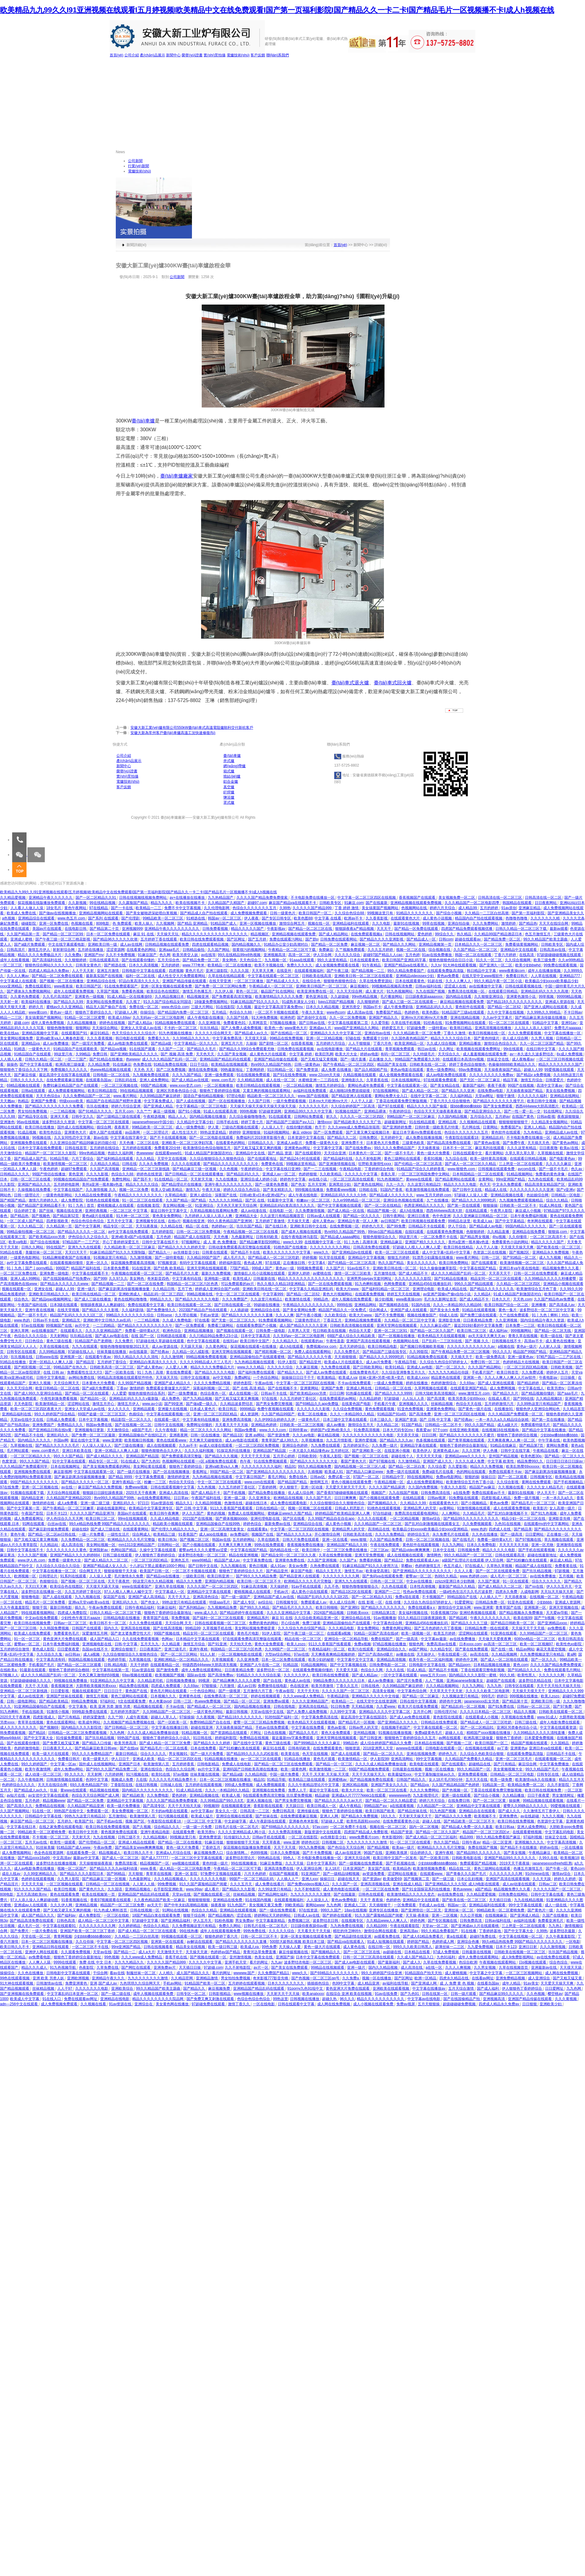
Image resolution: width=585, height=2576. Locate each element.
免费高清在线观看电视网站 (417, 1513)
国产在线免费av (358, 1148)
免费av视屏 (406, 2004)
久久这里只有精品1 (266, 1299)
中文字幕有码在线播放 (201, 1419)
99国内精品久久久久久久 (526, 1226)
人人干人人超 (362, 1101)
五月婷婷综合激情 (15, 1649)
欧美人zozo (297, 1644)
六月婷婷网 (114, 1774)
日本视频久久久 (164, 1696)
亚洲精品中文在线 (251, 1153)
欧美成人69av (119, 1017)
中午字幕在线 (549, 1440)
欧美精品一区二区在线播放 (229, 965)
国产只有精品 (69, 1717)
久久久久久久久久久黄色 (66, 1550)
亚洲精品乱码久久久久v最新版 (134, 1398)
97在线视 (270, 1398)
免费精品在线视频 (254, 1738)
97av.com (320, 1827)
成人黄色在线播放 (560, 1341)
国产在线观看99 (308, 1153)
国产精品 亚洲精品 (193, 923)
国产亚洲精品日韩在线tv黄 (51, 1430)
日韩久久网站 (32, 1247)
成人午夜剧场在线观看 (268, 1821)
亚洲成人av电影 (420, 1367)
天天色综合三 (250, 960)
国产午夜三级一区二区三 (304, 1633)
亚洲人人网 (329, 1816)
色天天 (485, 1184)
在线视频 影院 (149, 1205)
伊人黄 (214, 1127)
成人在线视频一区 (244, 1393)
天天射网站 (59, 1336)
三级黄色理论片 (308, 1320)
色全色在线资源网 (49, 1853)
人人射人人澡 (550, 1346)
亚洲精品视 (447, 1122)
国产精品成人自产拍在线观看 (204, 913)
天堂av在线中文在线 (27, 1419)
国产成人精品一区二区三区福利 (432, 1837)
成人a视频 (92, 1654)
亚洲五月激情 (108, 971)
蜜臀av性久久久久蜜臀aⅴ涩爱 (203, 1550)
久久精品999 (377, 1926)
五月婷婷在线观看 (137, 1148)
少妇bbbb (545, 1602)
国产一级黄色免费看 (272, 1184)
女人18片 (333, 1868)
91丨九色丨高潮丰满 (361, 1242)
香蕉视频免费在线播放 (305, 1545)
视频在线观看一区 (17, 1289)
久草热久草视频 (500, 1566)
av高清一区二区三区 (501, 1644)
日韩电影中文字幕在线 (427, 1665)
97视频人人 (9, 1675)
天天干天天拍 (308, 1691)
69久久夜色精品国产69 (89, 1785)
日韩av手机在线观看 (269, 1837)
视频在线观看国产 (87, 1691)
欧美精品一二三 (149, 908)
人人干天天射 (83, 971)
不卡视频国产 (433, 1597)
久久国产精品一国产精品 (186, 1200)
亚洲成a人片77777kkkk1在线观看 (359, 1795)
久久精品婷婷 (370, 1398)
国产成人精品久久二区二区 (106, 1560)
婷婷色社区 (310, 1842)
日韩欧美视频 (562, 1367)
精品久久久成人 (34, 1967)
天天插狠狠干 (380, 1905)
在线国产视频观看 (284, 1874)
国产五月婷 (257, 939)
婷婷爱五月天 (393, 1028)
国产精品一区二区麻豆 (421, 1696)
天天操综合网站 (105, 1028)
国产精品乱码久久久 (243, 1174)
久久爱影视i (458, 1466)
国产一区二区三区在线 (362, 1952)
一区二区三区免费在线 (18, 1273)
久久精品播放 (513, 1795)
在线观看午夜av (98, 1357)
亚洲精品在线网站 (565, 1096)
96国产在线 (373, 1853)
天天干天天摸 (285, 1847)
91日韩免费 (340, 1706)
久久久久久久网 (552, 1675)
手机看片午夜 (385, 1404)
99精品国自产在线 (462, 1597)
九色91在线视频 (508, 1524)
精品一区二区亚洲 (497, 1842)
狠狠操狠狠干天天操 (121, 1571)
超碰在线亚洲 (202, 1727)
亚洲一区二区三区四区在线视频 (460, 1414)
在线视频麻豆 (496, 1915)
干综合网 (100, 1973)
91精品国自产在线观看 (33, 1054)
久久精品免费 (99, 1064)
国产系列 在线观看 (103, 918)
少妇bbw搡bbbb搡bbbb (559, 1435)
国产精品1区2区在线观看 (352, 1592)
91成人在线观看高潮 (221, 1111)
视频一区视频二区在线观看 (310, 1508)
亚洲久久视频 (40, 1383)
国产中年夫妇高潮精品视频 (186, 1905)
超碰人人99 (533, 1069)
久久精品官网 (182, 1978)
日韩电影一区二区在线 (111, 1075)
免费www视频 (136, 1487)
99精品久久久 (161, 1299)
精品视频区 (260, 934)
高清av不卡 (534, 1341)
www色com (336, 1012)
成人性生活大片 (185, 1132)
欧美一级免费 (501, 1779)
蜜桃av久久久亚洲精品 (65, 1007)
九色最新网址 (242, 1237)
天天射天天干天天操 (283, 1994)
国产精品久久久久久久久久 (383, 1607)
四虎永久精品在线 (454, 1978)
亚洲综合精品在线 (356, 1618)
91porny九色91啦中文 (305, 1988)
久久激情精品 (409, 1461)
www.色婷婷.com (474, 1576)
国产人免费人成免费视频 (241, 1028)
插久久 (81, 1607)
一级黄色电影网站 (58, 1195)
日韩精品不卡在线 (561, 1754)
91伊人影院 (287, 1362)
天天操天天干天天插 (528, 1628)
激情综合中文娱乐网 (455, 1607)
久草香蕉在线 (377, 1080)
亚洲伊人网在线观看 (42, 1952)
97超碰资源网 (270, 1111)
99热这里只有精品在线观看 (184, 1602)
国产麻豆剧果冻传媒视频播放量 (124, 1289)
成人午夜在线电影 (303, 1195)
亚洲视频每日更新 (90, 1430)
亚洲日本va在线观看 (546, 1748)
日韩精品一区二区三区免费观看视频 (78, 1733)
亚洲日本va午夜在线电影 (520, 1268)
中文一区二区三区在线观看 (238, 1294)
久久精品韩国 (256, 1774)
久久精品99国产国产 (204, 1257)
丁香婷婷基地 (490, 1931)
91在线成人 (130, 1461)
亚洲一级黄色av (521, 1357)
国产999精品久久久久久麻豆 (317, 1743)
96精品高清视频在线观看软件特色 (125, 1377)
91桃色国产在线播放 (291, 1247)
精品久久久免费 (189, 1581)
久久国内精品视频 (453, 1116)
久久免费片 (124, 1341)
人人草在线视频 (544, 976)
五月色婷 (412, 955)
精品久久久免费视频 (487, 1466)
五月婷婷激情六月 (499, 1404)
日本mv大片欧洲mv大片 (329, 1101)
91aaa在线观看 (302, 960)
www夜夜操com (512, 971)
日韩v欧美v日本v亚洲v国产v (262, 1195)
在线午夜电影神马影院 (299, 1237)
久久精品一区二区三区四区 (518, 1284)
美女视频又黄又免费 (266, 1905)
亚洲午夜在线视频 (40, 1310)
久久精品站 (49, 1545)
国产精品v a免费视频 (533, 1075)
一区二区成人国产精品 (25, 1221)
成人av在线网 (131, 944)
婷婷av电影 (369, 1054)
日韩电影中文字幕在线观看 (144, 971)
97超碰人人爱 (333, 1821)
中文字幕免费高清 (227, 1038)
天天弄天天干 (500, 1273)
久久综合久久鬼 (50, 1654)
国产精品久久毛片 (202, 1049)
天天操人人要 (290, 1947)
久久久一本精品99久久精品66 (457, 1305)
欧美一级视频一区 (416, 1633)
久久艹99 (116, 1717)
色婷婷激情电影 (27, 1748)
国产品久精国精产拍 (371, 1069)
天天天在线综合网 (554, 923)
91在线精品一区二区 (171, 1179)
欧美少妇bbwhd (528, 965)
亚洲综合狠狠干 (124, 1649)
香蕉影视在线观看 (269, 1806)
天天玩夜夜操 (147, 1226)
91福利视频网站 (277, 1132)
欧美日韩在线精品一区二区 (94, 1294)
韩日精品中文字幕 (482, 971)
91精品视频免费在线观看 (176, 1023)
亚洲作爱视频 (366, 1440)
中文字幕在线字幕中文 (129, 1137)
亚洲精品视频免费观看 (363, 1320)
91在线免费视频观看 (271, 1461)
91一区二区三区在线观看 (509, 1023)
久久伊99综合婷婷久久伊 (275, 1419)
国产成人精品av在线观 (190, 1080)
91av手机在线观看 (306, 1586)
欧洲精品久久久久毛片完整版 (132, 1539)
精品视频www (54, 1800)
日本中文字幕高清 (256, 1336)
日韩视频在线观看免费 (497, 1169)
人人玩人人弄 (413, 1398)
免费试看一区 (339, 1477)
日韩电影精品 (208, 1764)
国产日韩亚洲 (371, 1738)
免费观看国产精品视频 (478, 1863)
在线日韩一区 (379, 1947)
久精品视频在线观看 (360, 1075)
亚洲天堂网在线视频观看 (207, 1268)
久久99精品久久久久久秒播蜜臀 (550, 1278)
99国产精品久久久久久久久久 (34, 1482)
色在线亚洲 (299, 1686)
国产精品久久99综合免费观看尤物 (247, 1049)
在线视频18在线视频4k (501, 1430)
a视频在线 (506, 1346)
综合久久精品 (557, 1200)
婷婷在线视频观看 (266, 1696)
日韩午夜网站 (394, 1216)
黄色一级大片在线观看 (322, 1947)
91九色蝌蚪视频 (368, 1284)
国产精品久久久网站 (400, 944)
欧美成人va (348, 1377)
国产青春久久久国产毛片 (466, 1874)
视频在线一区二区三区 (388, 1827)
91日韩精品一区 (280, 1069)
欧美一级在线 (552, 1336)
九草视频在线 (21, 1445)
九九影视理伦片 (426, 1795)
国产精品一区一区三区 (242, 1701)
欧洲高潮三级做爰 (70, 1064)
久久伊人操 (224, 991)
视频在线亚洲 (194, 1221)
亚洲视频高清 (275, 955)
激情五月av (354, 1571)
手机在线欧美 (33, 1712)
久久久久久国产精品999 (312, 908)
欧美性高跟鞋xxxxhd (363, 1821)
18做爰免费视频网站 (211, 1002)
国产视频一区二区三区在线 (366, 1456)
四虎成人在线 (500, 1529)
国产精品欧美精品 (54, 1701)
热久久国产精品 (391, 1263)
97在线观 (273, 1263)
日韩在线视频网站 (400, 934)
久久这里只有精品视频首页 (282, 1216)
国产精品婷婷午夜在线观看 (242, 1613)
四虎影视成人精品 (496, 1498)
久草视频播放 (312, 1440)
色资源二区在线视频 (490, 1252)
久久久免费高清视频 (285, 1832)
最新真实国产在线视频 (104, 976)
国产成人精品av (365, 1675)
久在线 (141, 1779)
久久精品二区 (388, 1425)
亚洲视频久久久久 (414, 1404)
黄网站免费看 (557, 1445)
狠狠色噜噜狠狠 (60, 1028)
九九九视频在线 (234, 1566)
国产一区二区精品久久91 (96, 897)
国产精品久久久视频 (222, 1456)
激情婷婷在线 (43, 1503)
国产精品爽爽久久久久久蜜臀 (237, 1680)
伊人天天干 (546, 1493)
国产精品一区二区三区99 (63, 934)
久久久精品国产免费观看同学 (24, 1466)
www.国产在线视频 (313, 1096)
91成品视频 (27, 1132)
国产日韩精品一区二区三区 (127, 1727)
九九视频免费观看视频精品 (521, 1200)
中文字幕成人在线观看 (18, 981)
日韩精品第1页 (383, 1613)
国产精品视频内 (221, 1915)
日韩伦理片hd (446, 1712)
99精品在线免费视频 (287, 1038)
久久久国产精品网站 (485, 1367)
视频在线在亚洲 (69, 1211)
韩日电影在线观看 (130, 1038)
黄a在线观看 (457, 1936)
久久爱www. (386, 1706)
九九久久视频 (553, 1816)
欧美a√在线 (570, 1148)
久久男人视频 (542, 1038)
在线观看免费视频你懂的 (313, 1670)
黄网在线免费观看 (537, 1482)
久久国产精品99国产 (278, 1414)
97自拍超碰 (383, 1513)
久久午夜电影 (166, 1430)
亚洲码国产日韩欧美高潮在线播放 (250, 1769)
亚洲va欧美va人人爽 (222, 1466)
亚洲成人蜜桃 (21, 939)
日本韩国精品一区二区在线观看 (478, 1174)
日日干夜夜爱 (538, 1795)
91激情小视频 (58, 1712)
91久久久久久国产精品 (33, 1889)
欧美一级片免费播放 (124, 1806)
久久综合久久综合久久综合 (58, 1566)
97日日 (143, 1503)
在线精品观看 (476, 1211)
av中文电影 (222, 1377)
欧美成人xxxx (418, 1377)
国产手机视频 (234, 1493)
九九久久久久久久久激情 (367, 1842)
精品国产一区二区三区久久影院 (51, 1153)
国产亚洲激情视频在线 (337, 1164)
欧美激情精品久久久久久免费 (279, 996)
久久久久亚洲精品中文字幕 (289, 1613)
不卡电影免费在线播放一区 (313, 897)
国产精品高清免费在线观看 (449, 1143)
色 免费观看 (122, 923)
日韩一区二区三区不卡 (259, 1936)
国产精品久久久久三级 (469, 1623)
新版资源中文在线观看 (323, 1832)
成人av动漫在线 (254, 1211)
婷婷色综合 (252, 1524)
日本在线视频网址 (406, 1080)
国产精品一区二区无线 (553, 1331)
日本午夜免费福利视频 (529, 1216)
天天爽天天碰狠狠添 (206, 1440)
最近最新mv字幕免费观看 (293, 1738)
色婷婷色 (412, 1012)
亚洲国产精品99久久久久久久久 (510, 1858)
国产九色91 (150, 1461)
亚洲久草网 (20, 1331)
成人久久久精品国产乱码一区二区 (170, 1059)
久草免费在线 (108, 1967)
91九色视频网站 (400, 991)
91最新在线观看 (33, 1670)
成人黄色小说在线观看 (310, 1592)
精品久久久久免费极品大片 (40, 955)
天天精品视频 (362, 1706)
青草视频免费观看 (400, 1049)
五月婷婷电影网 (67, 1184)
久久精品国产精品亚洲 (86, 1806)
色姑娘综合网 (537, 1195)
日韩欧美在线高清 (317, 976)
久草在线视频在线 (55, 1346)
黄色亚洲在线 (317, 996)
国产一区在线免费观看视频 (330, 1284)
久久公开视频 (471, 1915)
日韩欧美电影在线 (467, 1858)
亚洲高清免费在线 (279, 1868)
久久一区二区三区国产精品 (542, 1043)
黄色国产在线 (136, 1691)
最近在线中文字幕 (85, 1440)
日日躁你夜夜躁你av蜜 (309, 1926)
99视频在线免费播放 (71, 1680)
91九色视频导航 (63, 1967)
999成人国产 (262, 1268)
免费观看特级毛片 (536, 1425)
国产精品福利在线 (338, 1158)
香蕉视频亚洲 (62, 1686)
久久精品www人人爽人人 (387, 1920)
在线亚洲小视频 (397, 1451)
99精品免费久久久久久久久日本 (339, 1680)
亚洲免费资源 (210, 1837)
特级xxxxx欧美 (71, 1101)
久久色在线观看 (394, 1586)
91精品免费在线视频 (171, 1064)
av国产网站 (418, 1649)
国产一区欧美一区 (173, 1722)
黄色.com (520, 1665)
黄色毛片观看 (324, 1759)
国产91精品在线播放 (106, 1059)
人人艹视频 (434, 1680)
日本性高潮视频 (423, 1586)
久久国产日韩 (259, 1101)
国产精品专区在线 (33, 1116)
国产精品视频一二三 (368, 971)
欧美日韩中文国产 (255, 1341)
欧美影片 (540, 1508)
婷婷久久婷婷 (565, 1879)
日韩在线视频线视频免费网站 (143, 897)
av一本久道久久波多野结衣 (532, 1054)
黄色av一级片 (61, 1012)
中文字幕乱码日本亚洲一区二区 (73, 1994)
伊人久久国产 (193, 1513)
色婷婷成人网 (443, 1941)
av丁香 (502, 1748)
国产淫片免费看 (410, 1680)
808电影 (103, 923)
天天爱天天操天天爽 (557, 1983)
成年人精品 (511, 1983)
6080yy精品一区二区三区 (535, 1639)
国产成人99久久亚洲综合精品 (38, 1393)
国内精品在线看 (459, 996)
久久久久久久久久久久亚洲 (532, 1189)
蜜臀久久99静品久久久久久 (526, 1806)
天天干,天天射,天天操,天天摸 (326, 1774)
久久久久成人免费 (470, 1461)
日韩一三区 (491, 1257)
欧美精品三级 (164, 1534)
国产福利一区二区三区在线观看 (219, 1618)
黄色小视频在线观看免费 (351, 1482)
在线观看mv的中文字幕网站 (547, 1524)
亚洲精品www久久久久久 (466, 1456)
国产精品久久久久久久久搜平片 (499, 1101)
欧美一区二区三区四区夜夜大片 (36, 1409)
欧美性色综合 (50, 1132)
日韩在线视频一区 (145, 1910)
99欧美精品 (294, 1905)
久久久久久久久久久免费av (491, 1075)
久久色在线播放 (485, 1534)
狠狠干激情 (506, 1096)
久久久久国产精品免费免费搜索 (262, 897)
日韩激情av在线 (49, 1983)
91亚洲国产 (311, 1874)
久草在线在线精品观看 (227, 976)
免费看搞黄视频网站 (522, 944)
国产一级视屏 (229, 1691)
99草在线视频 (434, 923)
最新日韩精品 (126, 1754)
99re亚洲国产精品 (511, 1179)
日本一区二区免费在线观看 (108, 934)
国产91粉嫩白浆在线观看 (527, 1560)
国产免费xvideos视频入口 (308, 1884)
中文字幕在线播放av (429, 1988)
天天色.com (522, 1299)
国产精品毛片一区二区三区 (533, 1503)
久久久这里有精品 (522, 1148)
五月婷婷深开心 (356, 1445)
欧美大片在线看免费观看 (418, 1706)
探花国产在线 (114, 1597)
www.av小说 (152, 1404)
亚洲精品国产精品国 (270, 1451)
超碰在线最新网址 (112, 1508)
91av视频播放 (385, 1618)
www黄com (38, 1012)
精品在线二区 (460, 1868)
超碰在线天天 (349, 1879)
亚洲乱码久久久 (125, 1602)
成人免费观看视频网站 (67, 1091)
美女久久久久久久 (422, 1263)
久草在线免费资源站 (376, 981)
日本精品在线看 (417, 1952)
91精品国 (291, 1665)
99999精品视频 (570, 996)
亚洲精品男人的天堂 (420, 1508)
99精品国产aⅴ (376, 1806)
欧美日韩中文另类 (84, 1832)
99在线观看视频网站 (38, 1613)
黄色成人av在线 (298, 1680)
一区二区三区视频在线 (120, 1085)
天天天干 (384, 928)
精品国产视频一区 (382, 1211)
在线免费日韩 (459, 1800)
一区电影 (573, 1941)
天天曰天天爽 (36, 1586)
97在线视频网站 (386, 1091)
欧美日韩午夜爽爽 (165, 1513)
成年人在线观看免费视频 (74, 991)
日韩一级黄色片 (283, 913)
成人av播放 (336, 1425)
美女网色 (230, 960)
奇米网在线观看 (540, 1221)
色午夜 (246, 1461)
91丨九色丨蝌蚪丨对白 (551, 1315)
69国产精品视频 (154, 1085)
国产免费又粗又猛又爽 (61, 1743)
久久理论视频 (186, 1315)
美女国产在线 (379, 1868)
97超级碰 (392, 1398)
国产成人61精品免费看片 (424, 1936)
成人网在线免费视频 (562, 1973)
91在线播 (469, 1931)
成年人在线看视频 (15, 960)
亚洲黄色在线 (190, 1696)
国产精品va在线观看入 (346, 1941)
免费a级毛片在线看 (438, 1472)
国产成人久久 (509, 1811)
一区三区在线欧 (117, 1915)
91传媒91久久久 (237, 1837)
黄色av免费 (499, 1503)
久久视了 (133, 1002)
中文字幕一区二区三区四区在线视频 (367, 897)
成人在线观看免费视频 (512, 1508)
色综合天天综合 (182, 1482)
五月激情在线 (385, 1273)
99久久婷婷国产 (34, 1764)
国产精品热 (528, 923)
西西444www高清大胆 (444, 1211)
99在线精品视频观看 (137, 1091)
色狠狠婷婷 (475, 1232)
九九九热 (494, 1686)
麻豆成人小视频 (528, 1211)
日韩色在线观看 (371, 1894)
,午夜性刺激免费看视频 (59, 1398)
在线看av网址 (483, 1978)
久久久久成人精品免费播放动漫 (153, 1733)
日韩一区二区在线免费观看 (536, 1273)
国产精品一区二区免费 (330, 944)
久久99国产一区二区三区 (286, 1649)
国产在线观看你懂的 (138, 960)
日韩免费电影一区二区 (388, 1665)
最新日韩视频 (237, 1712)
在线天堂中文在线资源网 (377, 1701)
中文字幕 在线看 (328, 918)
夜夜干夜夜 (497, 1085)
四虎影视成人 (44, 1717)
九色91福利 (446, 1957)
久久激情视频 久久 (101, 1189)
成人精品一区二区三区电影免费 (185, 1868)
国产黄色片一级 (540, 1910)
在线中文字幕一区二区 (429, 1096)
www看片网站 (468, 1257)
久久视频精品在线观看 (478, 1122)
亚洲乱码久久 (58, 1435)
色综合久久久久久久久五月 (254, 908)
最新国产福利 (474, 1085)
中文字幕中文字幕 (328, 1148)
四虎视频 (176, 971)
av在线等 (208, 955)
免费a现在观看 (407, 1597)
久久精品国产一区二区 (435, 1806)
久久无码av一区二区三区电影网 (159, 1017)
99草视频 (547, 996)
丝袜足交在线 (498, 1059)
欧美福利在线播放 (36, 1002)
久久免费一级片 (385, 1445)
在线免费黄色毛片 (364, 1372)
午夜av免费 (103, 1847)
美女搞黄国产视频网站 (380, 908)
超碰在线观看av (468, 939)
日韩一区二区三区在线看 (30, 1179)
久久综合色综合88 (350, 913)
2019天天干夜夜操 (514, 1863)
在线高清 (527, 955)
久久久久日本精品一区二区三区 (486, 1712)
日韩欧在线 (368, 1189)
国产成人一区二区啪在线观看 (504, 1659)
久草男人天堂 (299, 1331)
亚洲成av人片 (320, 1028)
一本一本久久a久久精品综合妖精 (502, 1419)
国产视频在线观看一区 (235, 1331)
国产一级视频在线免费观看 (361, 1863)
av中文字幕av (202, 1811)
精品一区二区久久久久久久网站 (206, 1430)
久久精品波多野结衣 (237, 1404)
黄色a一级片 (526, 1346)
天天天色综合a (48, 1096)
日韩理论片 (48, 1576)
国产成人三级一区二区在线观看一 (410, 1002)
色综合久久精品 (204, 1910)
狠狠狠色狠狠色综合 (340, 981)
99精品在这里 (459, 1221)
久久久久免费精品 (390, 1534)
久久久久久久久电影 (92, 1988)
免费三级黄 (311, 1623)
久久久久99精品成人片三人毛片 (206, 1362)
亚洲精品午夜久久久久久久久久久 (172, 928)
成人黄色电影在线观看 (341, 1889)
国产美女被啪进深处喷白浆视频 (152, 913)
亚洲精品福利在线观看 (351, 923)
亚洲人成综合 (201, 1195)
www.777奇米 (194, 965)
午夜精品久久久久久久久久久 (138, 1195)
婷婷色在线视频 (112, 1023)
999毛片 (488, 1696)
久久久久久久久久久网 (341, 1576)
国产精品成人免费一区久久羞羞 (467, 1827)
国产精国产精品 (13, 1200)
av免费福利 (240, 1534)
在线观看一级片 (167, 1419)
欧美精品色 (402, 1868)
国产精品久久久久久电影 (215, 1372)
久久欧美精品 (331, 1174)
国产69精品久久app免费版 (318, 1404)
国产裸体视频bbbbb (232, 1518)
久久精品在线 (172, 1226)
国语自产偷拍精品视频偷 (204, 1096)
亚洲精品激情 (207, 1978)
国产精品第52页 (66, 1216)
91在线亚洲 (142, 1268)
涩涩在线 (244, 1915)
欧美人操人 (144, 923)
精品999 (466, 1837)
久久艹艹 (143, 1111)
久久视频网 (165, 923)
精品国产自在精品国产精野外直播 (114, 1101)
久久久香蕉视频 (100, 1038)
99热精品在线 (269, 1858)
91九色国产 (237, 1905)
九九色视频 (206, 1487)
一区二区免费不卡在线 (439, 1237)
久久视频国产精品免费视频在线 (129, 1722)
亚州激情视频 (240, 1957)
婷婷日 (502, 1696)
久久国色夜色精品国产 (410, 1038)
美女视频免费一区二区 (457, 897)
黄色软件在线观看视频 (421, 1545)
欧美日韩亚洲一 (220, 1576)
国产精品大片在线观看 (364, 1049)
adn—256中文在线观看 (19, 2004)
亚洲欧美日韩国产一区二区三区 (322, 986)
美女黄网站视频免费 (17, 1038)
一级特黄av (438, 1028)
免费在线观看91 (38, 986)
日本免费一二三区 (520, 1325)
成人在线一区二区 (281, 1080)
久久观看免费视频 (76, 1952)
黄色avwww (463, 1889)
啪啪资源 (353, 1748)
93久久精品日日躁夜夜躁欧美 (422, 1618)
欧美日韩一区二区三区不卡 (259, 1581)
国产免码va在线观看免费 (383, 1576)
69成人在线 (448, 1315)
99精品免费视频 (84, 1701)
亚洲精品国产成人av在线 (274, 1597)
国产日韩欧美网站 (368, 1367)
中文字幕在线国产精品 (478, 1268)
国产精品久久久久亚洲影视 (382, 939)
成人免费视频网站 (17, 1853)
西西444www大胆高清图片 (538, 1106)
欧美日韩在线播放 (40, 1127)
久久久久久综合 (348, 955)
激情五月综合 (532, 1080)
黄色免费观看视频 (380, 1409)
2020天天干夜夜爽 (141, 1493)
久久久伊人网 (61, 1905)
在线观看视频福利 (309, 971)
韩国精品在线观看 (517, 903)
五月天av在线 (36, 1842)
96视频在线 (42, 1137)
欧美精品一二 (343, 1701)
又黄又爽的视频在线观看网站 (267, 1091)
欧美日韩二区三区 (472, 1331)
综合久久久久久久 (547, 1581)
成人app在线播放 (213, 1534)
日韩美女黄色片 (89, 965)
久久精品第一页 (59, 1226)
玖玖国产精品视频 (563, 1952)
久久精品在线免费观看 (93, 1195)
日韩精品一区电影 (566, 1195)
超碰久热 (330, 1999)
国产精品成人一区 (421, 939)
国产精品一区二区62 (505, 1007)
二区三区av (380, 1550)
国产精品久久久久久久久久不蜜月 (467, 1435)
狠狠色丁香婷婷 (509, 1738)
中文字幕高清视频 (562, 1842)
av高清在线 (479, 1654)
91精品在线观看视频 (479, 1310)
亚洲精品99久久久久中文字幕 (308, 1111)
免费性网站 (121, 1179)
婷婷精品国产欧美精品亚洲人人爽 (343, 1513)
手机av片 (281, 1592)
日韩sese (165, 1315)
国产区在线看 (294, 1518)
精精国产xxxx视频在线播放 (488, 1733)
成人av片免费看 (379, 1362)
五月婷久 (65, 1821)
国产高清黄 (436, 1398)
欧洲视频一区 (25, 1576)
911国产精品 (412, 1425)
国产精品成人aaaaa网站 (341, 1237)
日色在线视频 (275, 1733)
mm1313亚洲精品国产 (137, 1545)
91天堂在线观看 (332, 1257)
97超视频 (563, 1571)
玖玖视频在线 (22, 1357)
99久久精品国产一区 (474, 1769)
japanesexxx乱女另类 (482, 1701)
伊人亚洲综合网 (309, 1868)
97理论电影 (235, 1096)
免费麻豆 (326, 949)
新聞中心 (173, 55)
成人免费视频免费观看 (249, 913)
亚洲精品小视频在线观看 (563, 1284)
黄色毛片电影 (248, 1633)
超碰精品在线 (480, 1764)
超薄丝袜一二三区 (450, 1947)
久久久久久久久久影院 (413, 1278)
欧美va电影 (18, 1242)
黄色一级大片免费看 (434, 1153)
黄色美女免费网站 (167, 1216)
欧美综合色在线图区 (163, 991)
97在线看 (202, 1320)
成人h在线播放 (411, 1211)
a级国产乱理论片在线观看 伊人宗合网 (473, 1560)
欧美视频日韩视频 (139, 1440)
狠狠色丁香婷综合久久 (94, 1012)
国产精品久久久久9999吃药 (474, 1200)
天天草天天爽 (263, 971)
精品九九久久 (162, 903)
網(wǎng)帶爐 (234, 766)
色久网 (164, 955)
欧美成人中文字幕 (25, 1999)
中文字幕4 (317, 1263)
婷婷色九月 (448, 1754)
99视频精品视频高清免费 (392, 986)
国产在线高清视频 (168, 1628)
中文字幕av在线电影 (424, 1999)
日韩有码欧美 (267, 1237)
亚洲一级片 (86, 1289)
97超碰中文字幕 (145, 1920)
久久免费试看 (533, 1372)
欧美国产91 (84, 1821)
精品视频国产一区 (155, 1863)
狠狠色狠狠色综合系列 (147, 1393)
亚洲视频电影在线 (97, 1644)
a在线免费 (461, 1493)
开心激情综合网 (327, 1534)
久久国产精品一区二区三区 (475, 949)
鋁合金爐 (230, 781)
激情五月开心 (103, 1404)
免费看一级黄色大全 (322, 1143)
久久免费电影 (158, 1795)
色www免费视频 (208, 1701)
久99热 (285, 908)
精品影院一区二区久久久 (131, 1419)
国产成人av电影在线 (112, 1336)
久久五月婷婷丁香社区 (298, 1398)
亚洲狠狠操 (251, 1132)
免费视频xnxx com (321, 1346)
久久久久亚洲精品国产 (104, 1331)
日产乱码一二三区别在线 (442, 1341)
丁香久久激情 (455, 1033)
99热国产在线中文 (69, 1811)
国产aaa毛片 (568, 1393)
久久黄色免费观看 (25, 996)
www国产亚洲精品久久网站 (357, 1028)
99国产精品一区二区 (227, 1472)
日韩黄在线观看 (215, 1252)
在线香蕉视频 (302, 1043)
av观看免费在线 (387, 1936)
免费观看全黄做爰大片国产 (168, 1388)
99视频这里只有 (380, 913)
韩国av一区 (457, 1905)
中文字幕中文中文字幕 (355, 1659)
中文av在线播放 (419, 1581)
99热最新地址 (232, 1069)
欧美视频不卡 (485, 1816)
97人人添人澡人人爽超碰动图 (34, 1900)
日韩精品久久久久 (15, 1174)
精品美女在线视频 (191, 1947)
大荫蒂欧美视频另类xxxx (96, 1686)
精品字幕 (511, 1080)
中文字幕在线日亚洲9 (284, 1169)
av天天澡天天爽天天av (487, 1336)
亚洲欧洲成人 (130, 1294)
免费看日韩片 (517, 976)
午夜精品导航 (406, 1362)
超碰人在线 (431, 1821)
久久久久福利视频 (199, 1451)
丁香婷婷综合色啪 (379, 1169)
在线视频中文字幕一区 (323, 1242)
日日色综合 (34, 1341)
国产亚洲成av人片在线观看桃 (475, 1926)
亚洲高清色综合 (206, 1597)
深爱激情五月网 (95, 1633)
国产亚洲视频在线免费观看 (22, 1994)
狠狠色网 (416, 1644)
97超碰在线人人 (81, 1352)
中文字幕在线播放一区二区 (54, 1571)
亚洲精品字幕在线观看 (419, 1445)
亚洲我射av (99, 1550)
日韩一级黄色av (307, 1064)
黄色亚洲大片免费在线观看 (65, 1639)
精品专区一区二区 (118, 1226)
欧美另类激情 (322, 1686)
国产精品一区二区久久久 (564, 1456)
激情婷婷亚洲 (178, 1477)
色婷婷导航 (117, 1659)
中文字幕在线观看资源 (558, 1727)
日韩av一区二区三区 (71, 1623)
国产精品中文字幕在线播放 (544, 1430)
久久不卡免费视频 (121, 955)
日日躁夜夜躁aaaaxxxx (424, 996)
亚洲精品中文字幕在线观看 (209, 1592)
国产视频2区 (519, 1252)
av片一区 (261, 1967)
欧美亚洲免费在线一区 (316, 991)
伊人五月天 (202, 1920)
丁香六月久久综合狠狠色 (450, 1101)
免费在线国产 (382, 1639)
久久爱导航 (380, 1023)
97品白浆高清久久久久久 (139, 981)
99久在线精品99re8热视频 (239, 955)
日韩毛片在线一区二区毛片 (237, 1827)
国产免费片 (20, 1931)
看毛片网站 (277, 1477)
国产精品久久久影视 (239, 1889)
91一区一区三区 (27, 1639)
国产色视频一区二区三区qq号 (315, 1978)
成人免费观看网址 (29, 1518)
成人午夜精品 (350, 1806)
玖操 (54, 1790)
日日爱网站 (534, 1534)
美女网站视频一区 (178, 1205)
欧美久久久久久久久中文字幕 (287, 1252)
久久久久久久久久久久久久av (471, 1346)
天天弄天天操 (408, 1435)
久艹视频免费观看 (350, 949)
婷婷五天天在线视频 (404, 1294)
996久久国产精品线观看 (474, 1284)
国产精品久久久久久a (294, 1534)
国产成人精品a (140, 1023)
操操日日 (488, 1477)
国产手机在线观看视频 (537, 1550)
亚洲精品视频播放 (199, 1331)
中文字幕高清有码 (51, 1659)
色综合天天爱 (360, 1331)
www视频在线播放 (249, 1994)
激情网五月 (319, 1482)
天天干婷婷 (139, 1665)
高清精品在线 (379, 1529)
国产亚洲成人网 (424, 1983)
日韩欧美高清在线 (358, 1534)
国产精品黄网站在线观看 (455, 1179)
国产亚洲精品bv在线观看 (352, 1252)
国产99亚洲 (174, 1404)
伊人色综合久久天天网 (65, 1518)
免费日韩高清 (283, 1811)
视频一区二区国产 (72, 1868)
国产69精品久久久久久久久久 (285, 1827)
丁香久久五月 (347, 1686)
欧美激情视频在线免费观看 (428, 1189)
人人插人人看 (11, 1059)
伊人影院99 (379, 1759)
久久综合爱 (437, 1466)
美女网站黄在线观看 (150, 1466)
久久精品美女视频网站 (550, 1122)
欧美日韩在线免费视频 (516, 1821)
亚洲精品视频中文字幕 (40, 1033)
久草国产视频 (108, 991)
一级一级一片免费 (198, 1827)
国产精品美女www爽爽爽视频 (139, 1847)
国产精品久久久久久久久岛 (492, 1289)
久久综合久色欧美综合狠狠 (482, 1754)
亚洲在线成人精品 (408, 1884)
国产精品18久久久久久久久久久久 (515, 1002)
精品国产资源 (402, 1832)
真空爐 (228, 787)
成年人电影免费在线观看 (560, 1722)
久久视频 (244, 1007)
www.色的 (22, 1320)
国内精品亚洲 (32, 1498)
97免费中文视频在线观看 (221, 1874)
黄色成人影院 (43, 1649)
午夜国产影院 (32, 1513)
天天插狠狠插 (345, 1357)
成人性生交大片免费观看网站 (182, 976)
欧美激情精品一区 (50, 1404)
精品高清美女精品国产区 (545, 1184)
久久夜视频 (205, 1717)
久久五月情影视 (339, 1440)
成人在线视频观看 (162, 1445)
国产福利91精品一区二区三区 (386, 1289)
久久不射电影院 (307, 1889)
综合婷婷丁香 (25, 1211)
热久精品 (464, 934)
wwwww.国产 (244, 1973)
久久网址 (447, 1049)
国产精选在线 (115, 965)
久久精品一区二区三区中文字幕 (410, 1320)
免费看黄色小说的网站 (510, 1242)
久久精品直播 (498, 1232)
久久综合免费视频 (348, 1409)
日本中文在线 (444, 1550)
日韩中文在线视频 (169, 1425)
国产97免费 (563, 1706)
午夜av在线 (264, 1383)
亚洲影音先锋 (449, 1320)
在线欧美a (9, 1670)
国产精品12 (394, 1560)
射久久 (332, 1116)
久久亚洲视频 (506, 1320)
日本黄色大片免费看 (383, 1143)
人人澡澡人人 (318, 1900)
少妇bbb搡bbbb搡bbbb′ (93, 1936)
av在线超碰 (530, 1816)
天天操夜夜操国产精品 (503, 1069)
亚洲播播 (539, 1305)
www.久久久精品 (251, 1367)
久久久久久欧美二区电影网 (488, 1691)
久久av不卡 (188, 1445)
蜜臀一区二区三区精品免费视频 (259, 1722)
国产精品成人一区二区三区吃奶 (274, 1257)
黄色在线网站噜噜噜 (131, 1299)
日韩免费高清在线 (436, 1493)
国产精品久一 (159, 1252)
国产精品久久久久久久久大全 (314, 1461)
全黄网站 (486, 1179)
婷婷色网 (418, 1920)
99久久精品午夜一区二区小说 (498, 981)
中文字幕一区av (63, 1764)
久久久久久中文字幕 (361, 1174)
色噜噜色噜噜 (516, 918)
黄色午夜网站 (75, 908)
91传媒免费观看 (69, 1738)
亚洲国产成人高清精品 (147, 1597)
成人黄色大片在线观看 (268, 1054)
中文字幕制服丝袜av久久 (435, 1774)
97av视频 (180, 1774)
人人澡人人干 (272, 1127)
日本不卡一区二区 (458, 1148)
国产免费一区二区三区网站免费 (221, 986)
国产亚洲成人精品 (159, 1106)
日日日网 (336, 1393)
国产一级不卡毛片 (400, 1153)
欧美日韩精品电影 (383, 1346)
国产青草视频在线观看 (466, 1440)
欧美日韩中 (311, 1550)
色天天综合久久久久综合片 (134, 1033)
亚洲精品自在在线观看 (477, 1811)
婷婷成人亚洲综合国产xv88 (217, 1289)
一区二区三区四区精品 (149, 1560)
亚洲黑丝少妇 (340, 1184)
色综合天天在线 (469, 1404)
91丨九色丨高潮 (150, 1372)
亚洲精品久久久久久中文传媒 (376, 1696)
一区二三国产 (76, 1059)
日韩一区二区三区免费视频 (198, 1232)
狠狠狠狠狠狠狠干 (514, 1122)
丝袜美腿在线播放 (112, 1352)
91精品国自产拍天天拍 (424, 1973)
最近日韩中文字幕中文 (169, 1211)
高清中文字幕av (550, 1085)
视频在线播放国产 (422, 1315)
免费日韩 (100, 1054)
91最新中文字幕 (281, 1200)
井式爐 (228, 761)
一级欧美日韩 (194, 1576)
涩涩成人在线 (455, 986)
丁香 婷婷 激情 (347, 908)
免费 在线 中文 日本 (95, 1962)
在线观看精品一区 (165, 1665)
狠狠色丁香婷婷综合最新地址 (464, 1445)
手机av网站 (173, 1983)
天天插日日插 (500, 1900)
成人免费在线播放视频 (424, 1137)
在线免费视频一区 (345, 1226)
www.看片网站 (125, 1096)
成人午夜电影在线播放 (206, 1017)
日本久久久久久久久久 (286, 1983)
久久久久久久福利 (533, 1096)
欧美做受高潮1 (378, 1571)
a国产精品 (483, 1889)
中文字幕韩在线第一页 (111, 1670)
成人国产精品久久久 (38, 1915)
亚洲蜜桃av (338, 1779)
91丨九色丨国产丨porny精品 (30, 1268)
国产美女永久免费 (445, 1310)
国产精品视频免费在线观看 (372, 1779)
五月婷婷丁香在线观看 (159, 939)
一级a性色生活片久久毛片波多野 (466, 1592)
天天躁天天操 (191, 1346)
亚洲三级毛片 (175, 1649)
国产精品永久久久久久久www (64, 1284)
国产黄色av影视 (487, 1143)
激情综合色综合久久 (501, 1043)
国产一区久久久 (544, 1659)
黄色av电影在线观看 (407, 1069)
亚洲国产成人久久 (438, 1461)
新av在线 (101, 1137)
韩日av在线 (427, 1049)
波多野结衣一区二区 (273, 1670)
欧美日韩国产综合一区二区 (506, 1305)
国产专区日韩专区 (277, 918)
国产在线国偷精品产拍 (462, 1999)
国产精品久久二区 (342, 1137)
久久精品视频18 (549, 1398)
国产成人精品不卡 (414, 1273)
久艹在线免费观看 (514, 1315)
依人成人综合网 (515, 1038)
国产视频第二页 (417, 1879)
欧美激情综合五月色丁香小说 (470, 1482)
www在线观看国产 (137, 1586)
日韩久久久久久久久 (27, 1080)
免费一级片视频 (527, 1498)
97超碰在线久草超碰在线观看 (160, 1341)
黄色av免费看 (448, 976)
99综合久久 (445, 934)
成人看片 (212, 1889)
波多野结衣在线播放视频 (56, 1863)
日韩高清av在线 (553, 949)
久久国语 (115, 1889)
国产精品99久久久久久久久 (479, 1853)
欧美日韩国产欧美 (380, 1811)
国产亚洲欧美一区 (367, 1451)
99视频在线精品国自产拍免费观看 (82, 1179)
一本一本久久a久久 (558, 1498)
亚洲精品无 (71, 1320)
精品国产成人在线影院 (192, 1237)
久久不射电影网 (368, 1158)
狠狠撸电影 (31, 1597)
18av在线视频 (355, 1910)
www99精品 (202, 1560)
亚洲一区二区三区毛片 (514, 1759)
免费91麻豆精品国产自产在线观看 (71, 1085)
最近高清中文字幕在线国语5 (364, 1717)
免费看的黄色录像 (550, 1174)
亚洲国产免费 (332, 1388)
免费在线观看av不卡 (489, 1493)
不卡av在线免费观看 (355, 1383)
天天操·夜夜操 (418, 1915)
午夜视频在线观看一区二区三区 (137, 1273)
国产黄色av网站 (565, 1143)
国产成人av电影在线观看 (355, 1962)
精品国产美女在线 (392, 1064)
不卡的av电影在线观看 (170, 1811)
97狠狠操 (210, 1686)
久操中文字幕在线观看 (158, 1550)
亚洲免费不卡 (352, 1143)
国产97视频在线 (382, 1461)
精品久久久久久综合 (142, 1184)
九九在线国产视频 (431, 991)
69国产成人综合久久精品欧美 (351, 1336)
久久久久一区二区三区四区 (362, 1116)
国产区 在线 (255, 1200)
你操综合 (148, 1012)
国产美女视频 (515, 1853)
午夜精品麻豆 (540, 1853)
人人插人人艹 (491, 1597)
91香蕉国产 (187, 1534)
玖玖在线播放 (98, 1106)
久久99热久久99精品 (544, 1012)
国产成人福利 (488, 1988)
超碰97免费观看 (74, 1169)
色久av (577, 1169)
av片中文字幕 (209, 1769)
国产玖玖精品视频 (537, 1571)
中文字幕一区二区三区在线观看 (104, 1122)
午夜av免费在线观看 (106, 1607)
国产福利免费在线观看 (256, 1372)
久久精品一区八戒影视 (191, 1352)
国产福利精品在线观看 (115, 1158)
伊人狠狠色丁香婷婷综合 (155, 1555)
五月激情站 (118, 1816)
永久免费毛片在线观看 (451, 1534)
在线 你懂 (393, 1602)
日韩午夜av (471, 1842)
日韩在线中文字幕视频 (418, 1701)
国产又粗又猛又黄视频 (319, 1059)
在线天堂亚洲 (220, 981)
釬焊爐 (228, 792)
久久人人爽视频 (458, 1967)
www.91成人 (547, 1717)
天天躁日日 (295, 1806)
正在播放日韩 (294, 1263)
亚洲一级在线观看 (456, 1795)
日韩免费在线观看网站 (339, 939)
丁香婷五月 (211, 1847)
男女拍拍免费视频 (33, 1111)
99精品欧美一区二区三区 (163, 918)
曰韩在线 (129, 1164)
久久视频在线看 (511, 1487)
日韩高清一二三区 (255, 1811)
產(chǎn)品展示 (152, 55)
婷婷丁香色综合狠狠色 (468, 1064)
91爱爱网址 (464, 1602)
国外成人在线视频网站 (76, 1127)
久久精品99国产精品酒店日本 (498, 934)
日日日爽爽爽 (345, 1498)
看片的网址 (259, 1962)
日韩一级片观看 (464, 1994)
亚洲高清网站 (402, 1759)
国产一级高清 (511, 1534)
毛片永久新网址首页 (441, 1299)
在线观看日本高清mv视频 (463, 1059)
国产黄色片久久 (92, 1889)
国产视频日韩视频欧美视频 (422, 1346)
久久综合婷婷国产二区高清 (353, 1106)
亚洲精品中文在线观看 (519, 949)
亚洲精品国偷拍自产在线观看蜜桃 (257, 1357)
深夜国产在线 (226, 1195)
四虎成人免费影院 (73, 1613)
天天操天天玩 (168, 934)
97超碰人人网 (126, 1012)
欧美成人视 (231, 1795)
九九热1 (555, 1926)
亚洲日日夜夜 (418, 1216)
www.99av (194, 1889)
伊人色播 (490, 1451)
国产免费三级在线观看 (479, 1315)
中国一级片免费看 (285, 1774)
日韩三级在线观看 (118, 1555)
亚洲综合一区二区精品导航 (346, 1639)
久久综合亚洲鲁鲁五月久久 (403, 1372)
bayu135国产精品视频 (336, 1002)
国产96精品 (116, 1874)
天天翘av (8, 1101)
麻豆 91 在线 (144, 934)
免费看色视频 (133, 991)
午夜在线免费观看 (385, 1545)
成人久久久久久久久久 (18, 1727)
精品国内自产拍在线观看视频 (479, 918)
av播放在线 (405, 1654)
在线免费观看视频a (367, 934)
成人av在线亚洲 (31, 1696)
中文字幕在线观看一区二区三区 (274, 976)
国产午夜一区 (557, 1868)
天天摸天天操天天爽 (517, 1247)
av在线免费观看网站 (154, 1498)
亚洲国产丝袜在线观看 (65, 1696)
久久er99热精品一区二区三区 (357, 1200)
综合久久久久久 (153, 1754)
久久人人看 (463, 1571)
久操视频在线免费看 (34, 1189)
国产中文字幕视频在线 (348, 1665)
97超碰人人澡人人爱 (471, 1195)
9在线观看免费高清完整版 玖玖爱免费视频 (278, 1795)
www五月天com (433, 1675)
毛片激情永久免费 (129, 1576)
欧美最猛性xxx (400, 1774)
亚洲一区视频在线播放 (258, 923)
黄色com (577, 1868)
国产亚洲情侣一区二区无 (421, 1910)
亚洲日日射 (528, 1947)
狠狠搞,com (558, 1232)
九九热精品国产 (221, 897)
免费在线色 (298, 1477)
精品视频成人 (110, 1853)
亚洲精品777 (570, 976)
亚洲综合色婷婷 (295, 1445)
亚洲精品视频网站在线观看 (101, 913)
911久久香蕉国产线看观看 (232, 1508)
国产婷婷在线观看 (337, 1915)
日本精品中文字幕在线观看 (198, 1639)
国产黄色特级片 (487, 1038)
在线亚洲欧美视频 (464, 1430)
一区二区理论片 (156, 1132)
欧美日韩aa (505, 1827)
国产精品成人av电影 (486, 1226)
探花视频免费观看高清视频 (133, 1263)
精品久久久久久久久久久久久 (381, 1999)
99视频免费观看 (310, 1268)
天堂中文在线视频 (172, 1158)
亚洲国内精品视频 (220, 1581)
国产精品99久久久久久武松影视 (252, 1754)
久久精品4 (482, 1294)
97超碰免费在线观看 (209, 2004)
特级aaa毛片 (220, 1602)
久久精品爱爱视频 (481, 1894)
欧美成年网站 (89, 1722)
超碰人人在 (454, 1733)
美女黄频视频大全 (508, 1769)
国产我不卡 (142, 1179)
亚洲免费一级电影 (55, 1273)
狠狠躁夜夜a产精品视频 (355, 928)
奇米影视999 (392, 1837)
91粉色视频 (223, 1920)
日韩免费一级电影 (271, 1331)
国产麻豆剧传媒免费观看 (49, 1529)
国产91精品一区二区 (520, 1257)
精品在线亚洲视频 (244, 1555)
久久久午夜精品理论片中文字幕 (314, 1785)
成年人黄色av (323, 1221)
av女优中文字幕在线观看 (48, 1795)
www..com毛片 (223, 1080)
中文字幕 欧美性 (501, 1461)
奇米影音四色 (158, 1278)
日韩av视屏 (437, 1498)
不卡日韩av (573, 1012)
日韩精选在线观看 (172, 1336)
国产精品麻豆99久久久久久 (502, 1994)
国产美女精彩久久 (278, 1189)
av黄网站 (447, 1508)
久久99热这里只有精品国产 (539, 1404)
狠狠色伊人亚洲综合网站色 (538, 1409)
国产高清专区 (154, 1806)
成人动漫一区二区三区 (43, 1774)
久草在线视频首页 (514, 1967)
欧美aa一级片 (404, 1847)
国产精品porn (459, 1665)
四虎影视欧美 (57, 1221)
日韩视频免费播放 (181, 1680)
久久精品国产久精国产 (226, 903)
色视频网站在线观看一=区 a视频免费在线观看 (200, 1461)
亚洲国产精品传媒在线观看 (184, 981)
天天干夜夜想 (119, 1581)
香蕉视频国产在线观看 (417, 897)
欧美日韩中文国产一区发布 (395, 1858)
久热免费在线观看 (325, 1566)
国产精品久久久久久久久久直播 (248, 1315)
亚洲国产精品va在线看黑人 (406, 965)
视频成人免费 (122, 1779)
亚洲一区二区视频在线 (40, 1487)
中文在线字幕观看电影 (67, 944)
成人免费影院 (72, 1200)
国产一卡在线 (122, 908)
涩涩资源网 (115, 949)
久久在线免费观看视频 (141, 1639)
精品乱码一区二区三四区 (164, 1294)
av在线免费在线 (451, 1894)
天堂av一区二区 (435, 1926)
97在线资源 (309, 1910)
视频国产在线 (262, 1534)
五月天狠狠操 (429, 2004)
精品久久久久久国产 (248, 928)
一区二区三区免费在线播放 (345, 1550)
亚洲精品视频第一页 (435, 944)
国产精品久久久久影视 (100, 1310)
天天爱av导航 (557, 1613)
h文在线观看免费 (132, 1701)
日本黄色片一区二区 (365, 1153)
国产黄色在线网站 (369, 1184)
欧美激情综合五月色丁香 (537, 1289)
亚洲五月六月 (232, 1043)
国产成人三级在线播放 (93, 1299)
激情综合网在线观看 (381, 1931)
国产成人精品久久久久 (105, 1456)
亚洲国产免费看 (44, 1101)
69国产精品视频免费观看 (370, 1769)
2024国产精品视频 (329, 1613)
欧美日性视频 (65, 1889)
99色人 (289, 1858)
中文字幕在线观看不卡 (90, 1273)
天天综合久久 (449, 1054)
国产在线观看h (453, 1764)
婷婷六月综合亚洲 (126, 1106)
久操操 (251, 1043)
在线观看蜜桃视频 (527, 1832)
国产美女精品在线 (445, 1085)
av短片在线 (16, 1795)
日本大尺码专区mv (398, 1430)
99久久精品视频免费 (315, 1466)
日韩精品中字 (393, 1477)
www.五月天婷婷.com (434, 1195)
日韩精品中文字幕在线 (43, 1816)
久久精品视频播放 (82, 1023)
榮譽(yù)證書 (192, 55)
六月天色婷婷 (255, 1874)
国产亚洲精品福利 (176, 1920)
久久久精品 (145, 1158)
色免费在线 (142, 1064)
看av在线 (117, 1973)
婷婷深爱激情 (94, 1717)
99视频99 (211, 1806)
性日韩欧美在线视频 (330, 1331)
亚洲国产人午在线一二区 (260, 1665)
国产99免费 (396, 1226)
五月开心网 (422, 1712)
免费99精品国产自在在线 (211, 1722)
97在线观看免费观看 (441, 1080)
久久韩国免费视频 (55, 1628)
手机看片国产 (483, 1372)
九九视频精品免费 (222, 1607)
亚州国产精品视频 (504, 1456)
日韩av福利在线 (428, 986)
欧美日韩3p (168, 1539)
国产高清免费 (420, 1414)
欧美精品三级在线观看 (307, 1779)
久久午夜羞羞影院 (15, 1607)
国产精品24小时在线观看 (300, 1158)
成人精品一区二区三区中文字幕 (104, 1920)
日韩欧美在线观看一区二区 (561, 1712)
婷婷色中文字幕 (293, 1179)
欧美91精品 (395, 1367)
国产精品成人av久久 (252, 1033)
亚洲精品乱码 (492, 1137)
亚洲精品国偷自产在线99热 (218, 1524)
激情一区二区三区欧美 (353, 1273)
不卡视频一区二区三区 (51, 1837)
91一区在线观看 (516, 1581)
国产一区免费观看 (329, 1132)
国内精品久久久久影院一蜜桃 (473, 1675)
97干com (440, 1430)
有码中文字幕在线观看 (198, 1263)
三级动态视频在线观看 (240, 1127)
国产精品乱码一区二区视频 (463, 1706)
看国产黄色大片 (354, 1461)
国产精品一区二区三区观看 (79, 1665)
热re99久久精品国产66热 (271, 1064)
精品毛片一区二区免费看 (45, 1602)
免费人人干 (297, 1790)
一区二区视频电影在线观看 (240, 1654)
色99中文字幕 (97, 1779)
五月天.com (125, 1111)
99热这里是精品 (213, 1132)
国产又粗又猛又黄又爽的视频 (258, 1148)
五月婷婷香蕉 (183, 1764)
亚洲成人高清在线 (174, 1493)
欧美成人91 (334, 1472)
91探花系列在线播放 (234, 1451)
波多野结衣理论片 (240, 1858)
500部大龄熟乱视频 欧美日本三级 (297, 1941)
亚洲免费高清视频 (237, 1419)
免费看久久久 (159, 1038)
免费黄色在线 (272, 1164)
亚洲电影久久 (352, 1080)
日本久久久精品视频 (323, 1007)
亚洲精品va (31, 1043)
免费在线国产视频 (483, 1847)
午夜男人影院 (501, 1211)
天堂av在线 (182, 1894)
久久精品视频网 (504, 1654)
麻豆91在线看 (274, 1748)
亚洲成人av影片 (290, 1143)
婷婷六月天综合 (443, 908)
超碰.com (21, 1023)
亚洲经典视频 (96, 1211)
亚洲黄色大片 (75, 1132)
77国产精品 (240, 1268)
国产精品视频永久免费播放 (521, 1613)
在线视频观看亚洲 (236, 1806)
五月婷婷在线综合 (105, 1148)
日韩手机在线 (227, 1122)
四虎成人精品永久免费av (49, 971)
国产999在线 (523, 1398)
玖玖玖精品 (209, 1028)
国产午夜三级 (338, 971)
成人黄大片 (375, 991)
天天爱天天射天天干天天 (346, 1487)
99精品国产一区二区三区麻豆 (411, 1116)
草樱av (407, 1566)
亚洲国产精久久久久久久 (425, 1242)
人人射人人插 (144, 1884)
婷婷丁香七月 (252, 1122)
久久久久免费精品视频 (212, 1383)
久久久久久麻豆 (559, 1164)
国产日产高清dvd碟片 (376, 1654)
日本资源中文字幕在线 (306, 1137)
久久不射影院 (558, 1785)
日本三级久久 (381, 1419)
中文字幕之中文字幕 (486, 1973)
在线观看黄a (257, 1529)
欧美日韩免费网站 (454, 1263)
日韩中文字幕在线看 (548, 1894)
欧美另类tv (556, 1388)
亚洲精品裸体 (375, 1111)
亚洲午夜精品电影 (155, 1832)
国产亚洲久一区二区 (496, 965)
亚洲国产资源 (406, 1419)
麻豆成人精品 (561, 1560)
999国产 (62, 1268)
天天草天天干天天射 (446, 1691)
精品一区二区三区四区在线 (180, 1759)
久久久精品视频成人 (171, 1879)
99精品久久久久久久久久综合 (130, 1315)
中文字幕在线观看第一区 (407, 1085)
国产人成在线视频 (191, 1101)
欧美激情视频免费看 (430, 1868)
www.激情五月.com (475, 1393)
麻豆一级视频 (164, 1111)
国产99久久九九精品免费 (257, 1576)
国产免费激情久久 (162, 1310)
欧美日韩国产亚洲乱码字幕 (404, 960)
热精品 (23, 1101)
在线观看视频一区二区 (553, 1759)
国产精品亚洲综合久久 (483, 1111)
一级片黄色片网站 (208, 1712)
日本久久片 (501, 1299)
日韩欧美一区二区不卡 (518, 1205)
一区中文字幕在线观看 (399, 1675)
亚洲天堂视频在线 (564, 1607)
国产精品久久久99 (69, 1002)
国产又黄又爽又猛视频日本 (368, 1132)
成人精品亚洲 (368, 1983)
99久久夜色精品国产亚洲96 (230, 1221)
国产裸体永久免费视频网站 (29, 991)
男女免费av (244, 1920)
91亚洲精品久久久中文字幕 (113, 1680)
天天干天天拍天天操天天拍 (559, 1686)
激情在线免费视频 (203, 1069)
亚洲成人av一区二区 (279, 1174)
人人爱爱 (119, 1393)
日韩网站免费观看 (309, 1116)
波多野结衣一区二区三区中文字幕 (547, 1310)
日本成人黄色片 (203, 1409)
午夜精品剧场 (338, 1696)
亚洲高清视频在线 (375, 1884)
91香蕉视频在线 (74, 1900)
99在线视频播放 (244, 1863)
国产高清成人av (562, 1305)
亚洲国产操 (285, 1957)
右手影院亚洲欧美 (169, 1889)
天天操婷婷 (279, 1586)
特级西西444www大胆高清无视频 (210, 1665)
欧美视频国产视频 (170, 1675)
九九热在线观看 (541, 1179)
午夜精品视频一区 (389, 1482)
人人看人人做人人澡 (27, 908)
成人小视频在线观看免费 (373, 2004)
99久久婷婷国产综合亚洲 (382, 1973)
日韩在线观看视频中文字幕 (173, 1487)
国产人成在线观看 (58, 1597)
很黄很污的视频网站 (249, 949)
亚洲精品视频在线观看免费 (294, 934)
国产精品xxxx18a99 (34, 1858)
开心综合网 (290, 1623)
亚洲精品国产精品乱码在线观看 (226, 1059)
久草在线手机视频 (406, 1023)
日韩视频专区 (541, 1477)
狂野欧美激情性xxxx (375, 1164)
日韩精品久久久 (261, 1143)
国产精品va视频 (114, 1049)
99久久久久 (501, 1352)
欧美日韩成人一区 (322, 1806)
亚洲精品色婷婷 (264, 1425)
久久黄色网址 (216, 1346)
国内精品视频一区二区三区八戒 (360, 1466)
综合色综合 (559, 1962)
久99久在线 (548, 1858)
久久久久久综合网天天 (213, 1033)
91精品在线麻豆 (503, 1445)
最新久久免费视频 (216, 1273)
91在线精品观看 (422, 1122)
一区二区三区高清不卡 (548, 1237)
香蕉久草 (388, 1174)
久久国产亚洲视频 (322, 1560)
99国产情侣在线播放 (49, 1174)
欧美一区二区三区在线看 (387, 1790)
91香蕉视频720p (444, 1613)
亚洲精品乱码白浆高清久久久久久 (287, 1205)
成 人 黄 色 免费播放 (220, 1242)
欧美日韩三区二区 (101, 1518)
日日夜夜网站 (546, 903)
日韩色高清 (66, 1920)
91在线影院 (225, 1007)
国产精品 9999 (120, 1477)
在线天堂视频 (68, 1310)
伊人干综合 (457, 1226)
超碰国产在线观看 (501, 1680)
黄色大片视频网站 (338, 1294)
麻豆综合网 (527, 1764)
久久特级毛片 (424, 1054)
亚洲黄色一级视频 (90, 996)
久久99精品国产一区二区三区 (544, 1633)
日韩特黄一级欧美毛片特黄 (437, 1127)
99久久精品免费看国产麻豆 (498, 1837)
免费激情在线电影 (273, 1686)
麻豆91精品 (100, 1033)
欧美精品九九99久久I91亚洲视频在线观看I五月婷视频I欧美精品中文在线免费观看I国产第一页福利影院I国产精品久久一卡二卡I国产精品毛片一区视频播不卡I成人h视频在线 (277, 10)
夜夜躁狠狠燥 (568, 1116)
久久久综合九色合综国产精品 (302, 1628)
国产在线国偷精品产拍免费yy (67, 1278)
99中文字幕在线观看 (526, 1905)
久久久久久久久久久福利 (261, 1466)
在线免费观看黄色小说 (401, 1821)
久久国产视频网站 (15, 1811)
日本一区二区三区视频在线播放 (226, 1779)
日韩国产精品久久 (411, 1779)
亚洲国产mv (94, 955)
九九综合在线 (456, 1158)
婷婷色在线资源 (149, 1174)
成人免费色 (171, 1398)
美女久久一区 (226, 1811)
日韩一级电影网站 (22, 1701)
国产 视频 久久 (477, 1341)
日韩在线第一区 (435, 1994)
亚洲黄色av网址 (297, 1148)
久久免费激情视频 (310, 1211)
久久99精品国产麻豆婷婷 (161, 1096)
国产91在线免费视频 (290, 1075)
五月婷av (502, 1116)
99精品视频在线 (200, 1294)
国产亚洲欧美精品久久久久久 (134, 1054)
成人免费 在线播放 (337, 1069)
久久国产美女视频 (232, 1054)
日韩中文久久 (83, 1116)
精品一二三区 (11, 1017)
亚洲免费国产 (43, 1425)
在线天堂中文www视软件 (483, 976)
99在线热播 (188, 1931)
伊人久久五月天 (559, 1586)
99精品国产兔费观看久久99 (418, 1059)
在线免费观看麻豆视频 (65, 1080)
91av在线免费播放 (437, 955)
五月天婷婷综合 (352, 1346)
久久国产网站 (218, 949)
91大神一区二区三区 (133, 1216)
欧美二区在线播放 (313, 1414)
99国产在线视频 (521, 1085)
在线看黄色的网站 (141, 949)
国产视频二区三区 (195, 1539)
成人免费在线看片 (270, 1884)
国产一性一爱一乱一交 (522, 1111)
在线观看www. (432, 1874)
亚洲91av (569, 1023)
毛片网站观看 (18, 1451)
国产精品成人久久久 (283, 981)
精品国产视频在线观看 (529, 1743)
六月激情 (227, 1686)
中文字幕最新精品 (271, 1920)
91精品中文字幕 (545, 1023)
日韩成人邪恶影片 (350, 1508)
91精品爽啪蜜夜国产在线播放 (67, 1257)
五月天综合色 (169, 960)
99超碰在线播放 (267, 1305)
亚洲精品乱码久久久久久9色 (344, 1195)
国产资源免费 (279, 1435)
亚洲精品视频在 (138, 1889)
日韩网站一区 (169, 1545)
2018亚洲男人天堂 (378, 1748)
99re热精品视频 (365, 996)
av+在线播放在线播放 (188, 897)
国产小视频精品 (474, 1503)
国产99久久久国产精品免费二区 (112, 1769)
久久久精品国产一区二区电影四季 (472, 903)
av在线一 (68, 1487)
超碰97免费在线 (483, 1936)
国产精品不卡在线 (246, 1252)
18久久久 (389, 1816)
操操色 (12, 1064)
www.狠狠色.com (462, 1169)
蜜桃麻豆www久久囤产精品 (290, 1513)
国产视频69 (49, 1727)
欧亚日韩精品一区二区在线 (57, 1388)
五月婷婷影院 (162, 1232)
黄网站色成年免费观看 (366, 1085)
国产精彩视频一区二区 (273, 1352)
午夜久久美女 (313, 1012)
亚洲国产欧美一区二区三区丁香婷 (88, 1931)
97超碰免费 (417, 1028)
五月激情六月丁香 (258, 1691)
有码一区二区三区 (396, 1054)
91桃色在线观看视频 (103, 1200)
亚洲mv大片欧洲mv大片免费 (424, 1017)
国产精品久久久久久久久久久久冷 (231, 1164)
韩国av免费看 (245, 1430)
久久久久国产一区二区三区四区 (213, 1586)
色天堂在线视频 (315, 1754)
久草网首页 (258, 1023)
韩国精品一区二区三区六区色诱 (193, 1284)
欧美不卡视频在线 (269, 965)
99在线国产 (56, 1247)
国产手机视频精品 (569, 1482)
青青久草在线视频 (523, 1336)
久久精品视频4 (155, 1837)
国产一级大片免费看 (207, 1754)
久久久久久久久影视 (314, 1409)
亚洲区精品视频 (355, 1785)
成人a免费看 (68, 1503)
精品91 (290, 1466)
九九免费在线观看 (336, 1367)
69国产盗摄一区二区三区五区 (102, 1414)
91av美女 (531, 1983)
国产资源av (372, 1879)
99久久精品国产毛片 (542, 1769)
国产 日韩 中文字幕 (436, 1419)
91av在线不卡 (358, 1268)
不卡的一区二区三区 (181, 1028)
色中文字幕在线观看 (204, 1341)
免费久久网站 (230, 1926)
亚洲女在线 (43, 1289)
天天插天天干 (462, 1357)
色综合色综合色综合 (88, 1221)
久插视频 (315, 1472)
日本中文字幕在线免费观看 (40, 1148)
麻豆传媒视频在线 (294, 1952)
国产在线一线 (502, 1649)
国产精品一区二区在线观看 (87, 1393)
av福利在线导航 (395, 1983)
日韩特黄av (298, 1430)
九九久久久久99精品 (226, 1200)
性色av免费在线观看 (420, 1592)
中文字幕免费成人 (159, 1101)
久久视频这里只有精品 (460, 1696)
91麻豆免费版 (271, 1863)
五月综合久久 (481, 1116)
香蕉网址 (200, 1472)
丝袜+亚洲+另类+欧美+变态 (382, 1377)
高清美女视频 (383, 1691)
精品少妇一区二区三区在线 (524, 1518)
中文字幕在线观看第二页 (348, 1023)
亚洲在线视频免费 (421, 1754)
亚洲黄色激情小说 (521, 996)
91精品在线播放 (13, 1362)
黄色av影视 (337, 1727)
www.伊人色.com (32, 1560)
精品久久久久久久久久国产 (560, 1064)
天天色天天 (205, 1054)
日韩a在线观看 (33, 1091)
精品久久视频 (525, 1712)
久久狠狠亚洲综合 (489, 996)
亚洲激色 (7, 1122)
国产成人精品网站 (334, 934)
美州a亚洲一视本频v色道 (102, 1184)
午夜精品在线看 (546, 1451)
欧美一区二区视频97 (537, 1644)
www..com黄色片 (46, 1451)
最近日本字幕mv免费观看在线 (417, 1132)
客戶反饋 (257, 55)
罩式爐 (228, 802)
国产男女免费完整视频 (274, 1404)
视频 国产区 (135, 1821)
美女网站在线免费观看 (105, 1002)
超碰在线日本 (256, 1503)
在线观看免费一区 (81, 1853)
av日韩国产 (390, 1221)
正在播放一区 (558, 1534)
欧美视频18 (569, 1858)
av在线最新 (139, 1352)
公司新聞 (135, 161)
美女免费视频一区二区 (130, 1811)
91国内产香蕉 (392, 1189)
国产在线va (129, 1748)
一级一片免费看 (92, 1534)
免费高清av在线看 (442, 1644)
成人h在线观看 (291, 1346)
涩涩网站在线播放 (403, 1874)
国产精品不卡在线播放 (519, 1847)
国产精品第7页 (531, 1445)
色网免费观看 (395, 1284)
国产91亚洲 (218, 1644)
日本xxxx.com (470, 1644)
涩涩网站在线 (78, 1404)
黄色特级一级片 (215, 1863)
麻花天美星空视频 (551, 1649)
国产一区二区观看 (513, 1477)
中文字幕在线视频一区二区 (521, 1936)
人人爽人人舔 (40, 1962)
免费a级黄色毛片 (429, 1733)
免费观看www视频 (341, 1189)
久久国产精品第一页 (24, 934)
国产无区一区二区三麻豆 (480, 1080)
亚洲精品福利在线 (17, 1414)
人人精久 (166, 1973)
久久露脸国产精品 (134, 903)
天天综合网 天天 (179, 1623)
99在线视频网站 (420, 1477)
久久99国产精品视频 (135, 1383)
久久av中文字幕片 (498, 1017)
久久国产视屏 (489, 1581)
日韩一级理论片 (27, 1195)
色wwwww (144, 1153)
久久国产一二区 (171, 1049)
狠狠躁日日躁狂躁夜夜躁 (103, 1493)
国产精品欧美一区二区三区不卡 (470, 1821)
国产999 (100, 1278)
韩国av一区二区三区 (225, 918)
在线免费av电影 (490, 1091)
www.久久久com (273, 1430)
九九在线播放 (226, 1179)
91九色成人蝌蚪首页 (111, 1910)
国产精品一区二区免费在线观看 (58, 976)
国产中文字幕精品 (510, 1221)
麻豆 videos (301, 1132)
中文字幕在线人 (531, 1388)
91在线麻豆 (122, 1064)
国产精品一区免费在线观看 (416, 928)
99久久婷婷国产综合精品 (55, 1414)
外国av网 (61, 1440)
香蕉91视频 (433, 1158)
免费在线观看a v (422, 1607)
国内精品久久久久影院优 (81, 1727)
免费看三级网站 (220, 1325)
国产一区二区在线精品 (383, 1205)
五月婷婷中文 (392, 1137)
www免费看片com (364, 1837)
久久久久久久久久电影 (208, 1879)
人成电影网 (529, 1592)
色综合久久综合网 (180, 1769)
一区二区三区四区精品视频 (526, 1367)
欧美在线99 (522, 1618)
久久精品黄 (171, 1644)
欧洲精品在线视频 (289, 1498)
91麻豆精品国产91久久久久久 (255, 1002)
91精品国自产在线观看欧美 (76, 1049)
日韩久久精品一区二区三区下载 (521, 928)
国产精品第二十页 (105, 928)
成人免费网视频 (503, 1388)
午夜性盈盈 (335, 1341)
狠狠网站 (83, 1028)
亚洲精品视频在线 (205, 1795)
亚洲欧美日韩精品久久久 (49, 1294)
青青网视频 (63, 1936)
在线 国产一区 (143, 1336)
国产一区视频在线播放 (397, 1336)
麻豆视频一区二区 (366, 944)
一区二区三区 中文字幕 (129, 1211)
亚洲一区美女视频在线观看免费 (167, 986)
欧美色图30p (531, 1456)
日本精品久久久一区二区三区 (479, 944)
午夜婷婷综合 (400, 1111)
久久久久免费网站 (425, 1790)
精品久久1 (184, 1503)
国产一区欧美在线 (120, 1372)
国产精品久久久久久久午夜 (310, 1357)
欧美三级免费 (545, 960)
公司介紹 (131, 55)
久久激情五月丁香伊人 (542, 1811)
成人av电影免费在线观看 (128, 1043)
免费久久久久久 (300, 965)
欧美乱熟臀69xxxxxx (523, 1466)
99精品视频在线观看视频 (544, 1800)
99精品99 (192, 1628)
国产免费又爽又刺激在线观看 (210, 1999)
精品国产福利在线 (86, 1268)
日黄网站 (490, 1127)
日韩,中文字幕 (127, 1644)
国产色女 (298, 1184)
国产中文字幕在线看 (36, 1064)
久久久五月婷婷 (380, 949)
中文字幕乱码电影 (560, 1832)
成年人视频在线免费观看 (352, 1299)
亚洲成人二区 (355, 1905)
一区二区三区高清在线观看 (352, 1179)
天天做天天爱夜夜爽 (495, 1639)
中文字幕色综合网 (388, 1623)
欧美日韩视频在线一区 (487, 1033)
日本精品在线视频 (429, 1743)
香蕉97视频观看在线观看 (111, 1900)
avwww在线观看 (409, 1748)
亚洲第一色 (472, 1377)
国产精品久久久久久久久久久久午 (145, 1325)
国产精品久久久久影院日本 (82, 1874)
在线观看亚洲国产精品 (469, 1388)
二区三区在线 (148, 1143)
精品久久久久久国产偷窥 (427, 1106)
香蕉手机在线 (176, 1957)
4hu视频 (499, 1237)
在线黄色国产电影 (357, 1404)
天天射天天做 (201, 1179)
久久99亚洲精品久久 (40, 1874)
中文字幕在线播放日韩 (170, 1727)
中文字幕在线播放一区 (563, 1033)
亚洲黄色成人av (446, 1451)
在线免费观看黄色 (328, 1748)
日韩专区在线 (548, 1774)
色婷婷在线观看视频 (38, 1879)
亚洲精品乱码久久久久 (434, 1007)
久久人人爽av (18, 976)
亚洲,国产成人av (104, 1983)
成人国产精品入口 (105, 1639)
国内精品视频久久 (247, 944)
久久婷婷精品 (130, 1926)
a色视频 (9, 918)
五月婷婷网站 (243, 1539)
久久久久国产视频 (33, 1555)
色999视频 (259, 1853)
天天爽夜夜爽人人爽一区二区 (512, 1440)
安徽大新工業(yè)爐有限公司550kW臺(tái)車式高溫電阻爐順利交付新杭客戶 (191, 727)
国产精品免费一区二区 (502, 939)
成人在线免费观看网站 (425, 1482)
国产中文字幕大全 (39, 1738)
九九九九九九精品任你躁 (449, 1372)
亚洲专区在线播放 (384, 1910)
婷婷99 (234, 1132)
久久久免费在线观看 (146, 1623)
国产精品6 (37, 1733)
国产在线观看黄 (484, 1263)
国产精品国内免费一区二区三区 (184, 1012)
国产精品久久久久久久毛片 (57, 1445)
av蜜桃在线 (322, 1273)
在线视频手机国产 (396, 1727)
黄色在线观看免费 (65, 1894)
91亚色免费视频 (410, 1409)
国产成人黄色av (150, 1367)
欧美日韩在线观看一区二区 (189, 1305)
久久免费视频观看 (478, 1524)
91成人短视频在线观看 (386, 1941)
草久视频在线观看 (559, 1539)
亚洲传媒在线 (308, 1811)
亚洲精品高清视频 (392, 1659)
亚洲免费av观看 (276, 1701)
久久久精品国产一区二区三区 (378, 1524)
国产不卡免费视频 (390, 1315)
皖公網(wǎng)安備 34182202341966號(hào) (267, 826)
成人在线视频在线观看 (405, 1555)
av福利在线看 (525, 1920)
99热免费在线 (255, 1931)
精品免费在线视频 (134, 1686)
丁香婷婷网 (267, 1487)
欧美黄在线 (290, 1754)
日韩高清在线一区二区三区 (500, 897)
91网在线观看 (34, 1524)
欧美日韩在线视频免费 (32, 1623)
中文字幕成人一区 (170, 1592)
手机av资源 (209, 1315)
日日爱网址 (554, 1988)
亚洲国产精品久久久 (34, 1184)
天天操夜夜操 (429, 1148)
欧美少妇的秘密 (321, 1659)
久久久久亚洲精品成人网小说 (242, 1832)
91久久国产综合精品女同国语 (167, 1002)
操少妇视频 (384, 1299)
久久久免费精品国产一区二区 (87, 1096)
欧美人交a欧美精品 (167, 1189)
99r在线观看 (513, 1049)
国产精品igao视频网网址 (52, 1299)
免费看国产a (511, 1127)
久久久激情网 (172, 1357)
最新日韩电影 (61, 1607)
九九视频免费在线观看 (151, 1075)
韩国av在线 (221, 1539)
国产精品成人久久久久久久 (391, 1195)
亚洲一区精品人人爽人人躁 (51, 1362)
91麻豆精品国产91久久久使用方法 (370, 1566)
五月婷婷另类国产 (125, 1712)
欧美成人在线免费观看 (32, 1633)
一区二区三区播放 (249, 981)
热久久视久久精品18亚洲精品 (281, 1284)
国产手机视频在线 (401, 1863)
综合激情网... (237, 1853)
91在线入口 (52, 1999)
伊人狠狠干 (289, 1487)
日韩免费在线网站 (513, 1894)
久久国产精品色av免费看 (554, 1299)
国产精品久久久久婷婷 (212, 1743)
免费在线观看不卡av (506, 1472)
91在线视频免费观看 (254, 1075)
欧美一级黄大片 (96, 1759)
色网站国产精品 (124, 1550)
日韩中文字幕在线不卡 (160, 1242)
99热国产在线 (129, 1738)
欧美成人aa (483, 1221)
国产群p (311, 939)
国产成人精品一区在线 (346, 1211)
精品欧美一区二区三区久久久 (271, 1096)
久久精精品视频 (250, 1080)
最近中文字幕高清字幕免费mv (279, 1007)
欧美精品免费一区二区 (526, 1785)
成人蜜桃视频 (456, 1973)
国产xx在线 (534, 1586)
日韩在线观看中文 (468, 1153)
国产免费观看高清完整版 (232, 996)
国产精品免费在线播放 (267, 1493)
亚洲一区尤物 (542, 1545)
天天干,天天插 (37, 1686)
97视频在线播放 (283, 1023)
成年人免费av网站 (69, 1769)
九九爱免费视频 (480, 1947)
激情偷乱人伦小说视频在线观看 (260, 1273)
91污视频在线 (138, 1774)
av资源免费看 (373, 1874)
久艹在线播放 (438, 1200)
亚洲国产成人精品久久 (173, 1383)
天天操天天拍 (167, 1377)
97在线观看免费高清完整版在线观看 (253, 1639)
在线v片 (174, 1221)
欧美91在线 (161, 1774)
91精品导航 (60, 1158)
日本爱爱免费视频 (539, 1738)
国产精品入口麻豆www (365, 1472)
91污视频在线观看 (173, 1816)
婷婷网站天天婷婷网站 (273, 1915)
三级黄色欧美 (413, 1143)
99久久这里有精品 (332, 960)
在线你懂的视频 (299, 1127)
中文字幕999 (273, 1294)
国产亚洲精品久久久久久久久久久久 (276, 1472)
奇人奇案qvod (160, 1701)
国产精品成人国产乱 (31, 1158)
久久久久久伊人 (297, 1675)
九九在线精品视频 (529, 1900)
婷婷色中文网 (467, 1659)
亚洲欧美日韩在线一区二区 (395, 1268)
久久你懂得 (518, 1237)
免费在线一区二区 (144, 1007)
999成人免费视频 (239, 1785)
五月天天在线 (477, 1779)
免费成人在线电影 (237, 1764)
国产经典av (160, 1352)
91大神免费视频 (264, 1017)
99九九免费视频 (312, 1847)
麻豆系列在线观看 (490, 1148)
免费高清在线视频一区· (467, 991)
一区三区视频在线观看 (65, 1884)
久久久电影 (381, 923)
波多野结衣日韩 (326, 1920)
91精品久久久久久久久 (415, 913)
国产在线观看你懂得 (24, 1743)
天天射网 (95, 1774)
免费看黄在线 (566, 1566)
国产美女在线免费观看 (290, 1967)
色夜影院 (86, 1967)
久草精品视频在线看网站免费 (214, 1211)
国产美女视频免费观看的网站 (107, 1466)
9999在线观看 (65, 1962)
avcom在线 (527, 1169)
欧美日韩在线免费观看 (331, 1675)
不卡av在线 (175, 1706)
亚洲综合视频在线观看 (235, 1816)
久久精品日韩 (164, 1289)
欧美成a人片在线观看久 (344, 1362)
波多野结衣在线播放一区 (41, 1592)
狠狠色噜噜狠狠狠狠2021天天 (125, 1346)
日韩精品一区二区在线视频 (108, 1884)
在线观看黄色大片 (406, 918)
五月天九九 (150, 1644)
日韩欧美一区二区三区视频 (302, 1425)
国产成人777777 (155, 1858)
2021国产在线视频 (198, 1518)
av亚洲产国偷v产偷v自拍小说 (447, 1294)
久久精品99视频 (208, 1503)
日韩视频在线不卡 (507, 1341)
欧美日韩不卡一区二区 (108, 1623)
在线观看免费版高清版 (446, 971)
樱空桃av (555, 1994)
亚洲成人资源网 (568, 1602)
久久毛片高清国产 (58, 996)
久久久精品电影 (341, 1628)
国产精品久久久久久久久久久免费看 (54, 1106)
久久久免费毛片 (347, 1352)
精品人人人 (177, 1116)
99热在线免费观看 (269, 1545)
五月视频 (566, 1576)
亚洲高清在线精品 (314, 1706)
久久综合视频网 (518, 960)
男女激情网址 (563, 1795)
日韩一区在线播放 (205, 1435)
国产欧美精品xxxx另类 (47, 1237)
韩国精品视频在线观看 (87, 1659)
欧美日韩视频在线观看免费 (423, 1221)
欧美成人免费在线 (22, 913)
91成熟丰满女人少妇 (299, 1002)
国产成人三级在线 (105, 1529)
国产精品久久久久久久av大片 (338, 1800)
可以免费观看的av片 (238, 1284)
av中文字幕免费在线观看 (27, 1263)
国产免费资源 (307, 1069)
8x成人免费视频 (570, 1054)
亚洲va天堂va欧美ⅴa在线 (89, 1602)
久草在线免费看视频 (440, 1962)
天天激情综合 (118, 1430)
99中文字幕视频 (429, 1759)
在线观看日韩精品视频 (528, 1158)
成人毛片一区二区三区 (509, 1576)
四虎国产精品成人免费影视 (366, 1832)
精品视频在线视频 (105, 1790)
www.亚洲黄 (112, 1440)
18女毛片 (54, 908)
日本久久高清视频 (144, 965)
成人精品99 (468, 908)
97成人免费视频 (446, 1952)
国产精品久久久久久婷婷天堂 (182, 1247)
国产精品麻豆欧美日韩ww (96, 1748)
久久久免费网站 (486, 923)
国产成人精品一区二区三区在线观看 (147, 1931)
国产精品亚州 (310, 1362)
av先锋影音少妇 (186, 1252)
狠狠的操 (472, 1477)
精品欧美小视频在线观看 (173, 1524)
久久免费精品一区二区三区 (83, 1539)
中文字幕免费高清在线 (320, 1717)
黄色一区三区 (247, 991)
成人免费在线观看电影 (289, 1503)
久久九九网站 (453, 1545)
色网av (167, 1639)
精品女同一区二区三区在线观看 (496, 1278)
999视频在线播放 (309, 1189)
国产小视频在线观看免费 (379, 1498)
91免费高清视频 (367, 1430)
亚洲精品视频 (86, 1905)
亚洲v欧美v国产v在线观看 (132, 1237)
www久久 (322, 1252)
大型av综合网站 (278, 1654)
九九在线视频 (104, 1837)
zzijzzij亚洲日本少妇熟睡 (455, 1581)
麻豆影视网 (63, 1472)
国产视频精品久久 (383, 1503)
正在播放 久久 (381, 1059)
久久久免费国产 (235, 1299)
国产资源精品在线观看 (229, 1733)
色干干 (320, 1127)
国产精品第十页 (515, 1701)
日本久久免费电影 (482, 1545)
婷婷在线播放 (417, 1383)
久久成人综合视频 (442, 1043)
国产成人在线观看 (346, 1754)
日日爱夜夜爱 (68, 1649)
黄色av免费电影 (344, 1900)
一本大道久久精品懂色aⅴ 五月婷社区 (319, 1451)
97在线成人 (475, 1566)
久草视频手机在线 (218, 1628)
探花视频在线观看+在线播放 (253, 1346)
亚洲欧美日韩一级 (103, 944)
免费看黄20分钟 (167, 1148)
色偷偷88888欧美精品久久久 (512, 1064)
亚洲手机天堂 (236, 1962)
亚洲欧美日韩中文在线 (309, 1226)
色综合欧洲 (468, 1962)
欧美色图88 (303, 918)
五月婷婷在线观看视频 (204, 1785)
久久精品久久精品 (105, 1164)
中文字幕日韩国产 (251, 1477)
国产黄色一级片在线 (475, 1409)
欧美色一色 (273, 1028)
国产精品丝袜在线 (413, 1811)
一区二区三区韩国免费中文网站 (424, 1174)
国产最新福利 (389, 1962)
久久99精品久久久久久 (191, 1038)
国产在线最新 (377, 903)
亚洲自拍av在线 (377, 1033)
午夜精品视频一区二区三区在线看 (251, 1232)
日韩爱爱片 (555, 1080)
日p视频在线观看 (533, 1962)
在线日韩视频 (146, 1785)
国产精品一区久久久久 (362, 1216)
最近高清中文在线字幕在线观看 (65, 1075)
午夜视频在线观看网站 (498, 1962)
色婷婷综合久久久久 (19, 1785)
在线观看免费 (183, 1832)
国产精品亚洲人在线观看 (352, 1096)
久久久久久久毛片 (314, 1106)
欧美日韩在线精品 (459, 1247)
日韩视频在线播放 (305, 1999)
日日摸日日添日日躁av (565, 1461)
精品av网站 (525, 1649)
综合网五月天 (90, 1571)
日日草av (182, 1498)
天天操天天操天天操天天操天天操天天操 (263, 1106)
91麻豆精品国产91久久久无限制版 (118, 1252)
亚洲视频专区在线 (151, 1221)
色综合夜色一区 (213, 1393)
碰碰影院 (29, 923)
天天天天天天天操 (514, 1545)
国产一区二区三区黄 (490, 1800)
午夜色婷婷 (49, 1169)
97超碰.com (213, 1967)
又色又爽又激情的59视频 (99, 1675)
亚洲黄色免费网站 (441, 1409)
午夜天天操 (211, 1189)
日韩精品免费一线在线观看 (487, 1628)
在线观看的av (312, 1341)
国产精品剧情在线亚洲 (353, 1936)
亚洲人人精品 (535, 1127)
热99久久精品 (446, 1576)
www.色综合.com (175, 1007)
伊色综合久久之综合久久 (88, 1237)
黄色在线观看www (171, 1440)
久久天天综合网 (350, 991)
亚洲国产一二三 (387, 1592)
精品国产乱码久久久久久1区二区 (77, 1315)
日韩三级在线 (526, 1722)
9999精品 (247, 1409)
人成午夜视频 (137, 1717)
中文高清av (62, 1858)
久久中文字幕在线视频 (506, 1012)
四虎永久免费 (506, 1592)
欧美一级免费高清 (491, 1357)
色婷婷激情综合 (444, 1383)
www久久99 (292, 1242)
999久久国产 (331, 1910)
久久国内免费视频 (423, 1487)
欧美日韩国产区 (89, 986)
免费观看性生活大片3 (85, 1372)
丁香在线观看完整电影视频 (483, 1670)
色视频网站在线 (414, 908)
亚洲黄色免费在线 (290, 1560)
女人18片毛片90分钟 (446, 1779)
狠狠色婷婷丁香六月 (222, 1936)
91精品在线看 (11, 1252)
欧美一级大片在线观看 (51, 1754)
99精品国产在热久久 (71, 1367)
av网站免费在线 (82, 1377)
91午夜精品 (372, 965)
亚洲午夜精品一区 (127, 1482)
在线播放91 (504, 1409)
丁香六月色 (382, 1043)
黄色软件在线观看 (470, 1007)
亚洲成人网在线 (359, 1388)
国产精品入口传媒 (97, 1743)
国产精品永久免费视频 (360, 1816)
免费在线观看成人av (423, 1560)
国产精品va (420, 1785)
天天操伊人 (426, 1654)
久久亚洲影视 (209, 1023)
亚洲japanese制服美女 (465, 1680)
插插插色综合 (318, 1983)
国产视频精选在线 (394, 1305)
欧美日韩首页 (508, 1372)
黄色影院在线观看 (448, 1717)
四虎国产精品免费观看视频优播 (467, 928)
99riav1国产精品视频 (385, 1232)
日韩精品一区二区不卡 (444, 1425)
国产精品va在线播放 (163, 1576)
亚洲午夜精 (198, 1649)
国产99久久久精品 (255, 1607)
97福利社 (108, 1701)
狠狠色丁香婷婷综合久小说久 (167, 1738)
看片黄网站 (494, 1153)
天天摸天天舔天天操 (103, 1586)
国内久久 (111, 1628)
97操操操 (186, 1717)
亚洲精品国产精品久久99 (347, 1545)
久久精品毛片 (474, 1513)
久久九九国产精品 (187, 1075)
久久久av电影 (304, 1435)
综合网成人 (378, 1310)
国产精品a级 (161, 1043)
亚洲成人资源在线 (560, 1002)
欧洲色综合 (172, 1331)
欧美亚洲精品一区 (410, 1043)
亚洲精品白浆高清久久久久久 (153, 1362)
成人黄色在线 (354, 1947)
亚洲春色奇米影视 (304, 1821)
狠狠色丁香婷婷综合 (186, 1466)
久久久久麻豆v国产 (436, 1325)
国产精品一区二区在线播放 (180, 1842)
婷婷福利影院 (230, 1263)
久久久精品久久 (285, 1341)
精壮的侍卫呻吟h (347, 1931)
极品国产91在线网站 (278, 991)
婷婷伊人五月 (557, 1372)
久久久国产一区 (345, 1884)
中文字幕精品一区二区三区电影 (202, 1106)
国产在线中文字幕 (248, 1743)
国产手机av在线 (110, 1821)
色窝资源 (9, 1461)
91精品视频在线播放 (221, 1759)
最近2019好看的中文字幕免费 (478, 1325)
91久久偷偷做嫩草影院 (439, 1268)
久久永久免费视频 (154, 1164)
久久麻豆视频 (307, 1367)
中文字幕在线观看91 (60, 1926)
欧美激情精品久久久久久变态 (411, 1894)
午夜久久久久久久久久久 (490, 1618)
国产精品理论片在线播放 (182, 1184)
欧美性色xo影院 (569, 1644)
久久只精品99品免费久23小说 (214, 1336)
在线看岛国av (488, 1983)
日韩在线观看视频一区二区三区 (221, 1623)
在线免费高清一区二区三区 (226, 1696)
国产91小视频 (190, 1111)
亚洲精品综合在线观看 (36, 918)
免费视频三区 (299, 1920)
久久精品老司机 (150, 1680)
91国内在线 (421, 1305)
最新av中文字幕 (86, 1858)
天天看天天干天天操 (232, 1425)
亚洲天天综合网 (357, 1858)
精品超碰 (322, 1795)
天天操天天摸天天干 (529, 1691)
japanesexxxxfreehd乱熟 (553, 1863)
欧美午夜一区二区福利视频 (431, 1659)
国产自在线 (272, 1680)
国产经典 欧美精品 (169, 1268)
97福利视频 (533, 1837)
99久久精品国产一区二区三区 (468, 1555)
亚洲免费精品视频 (511, 1978)
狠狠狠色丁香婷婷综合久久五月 (411, 1738)
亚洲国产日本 (130, 1764)
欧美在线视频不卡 (191, 903)
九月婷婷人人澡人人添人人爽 (209, 1216)
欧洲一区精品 (425, 1978)
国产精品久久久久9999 (394, 1393)
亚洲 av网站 (255, 1435)
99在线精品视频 (102, 903)
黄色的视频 (216, 1513)
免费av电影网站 (449, 1477)
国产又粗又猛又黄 (568, 1978)
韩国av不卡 (372, 1007)
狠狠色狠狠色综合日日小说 (451, 960)
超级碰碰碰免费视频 (460, 2004)
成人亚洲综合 (539, 1978)
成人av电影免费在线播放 (34, 1868)
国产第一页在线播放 (549, 1419)
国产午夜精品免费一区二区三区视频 (461, 1352)
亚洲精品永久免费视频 (551, 1252)
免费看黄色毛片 (67, 1633)
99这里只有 (64, 1054)
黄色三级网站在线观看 (402, 1158)
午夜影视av (276, 928)
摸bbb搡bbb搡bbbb (465, 1106)
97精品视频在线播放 (390, 1644)
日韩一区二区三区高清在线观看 (369, 1957)
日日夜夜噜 (548, 1148)
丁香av (122, 1388)
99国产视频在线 (167, 1633)
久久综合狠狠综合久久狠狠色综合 (217, 1158)
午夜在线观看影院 (405, 1926)
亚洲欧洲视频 (78, 1978)
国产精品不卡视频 (444, 1670)
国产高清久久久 (20, 1806)
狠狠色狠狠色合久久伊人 (162, 1451)
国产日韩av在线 (312, 1023)
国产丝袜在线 (266, 1816)
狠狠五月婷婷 (399, 1257)
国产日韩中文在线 (467, 1189)
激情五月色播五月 (198, 991)
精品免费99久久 (530, 1461)
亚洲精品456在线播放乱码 (430, 1284)
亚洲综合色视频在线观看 (403, 1200)
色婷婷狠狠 (308, 1174)
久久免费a (73, 955)
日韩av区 (318, 1477)
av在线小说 (318, 1179)
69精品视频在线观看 (24, 1085)
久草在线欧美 (268, 1539)
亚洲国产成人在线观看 (409, 1310)
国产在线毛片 (463, 1539)
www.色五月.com (72, 918)
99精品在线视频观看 (328, 1967)
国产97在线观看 (391, 1106)
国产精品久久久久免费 (453, 1816)
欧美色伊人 (422, 1451)
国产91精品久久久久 (95, 1111)
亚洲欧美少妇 (551, 2004)
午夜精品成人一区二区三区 (271, 986)
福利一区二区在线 (141, 976)
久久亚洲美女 (260, 1498)
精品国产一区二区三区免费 (122, 1905)
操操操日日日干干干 (298, 1377)
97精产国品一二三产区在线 (559, 1357)
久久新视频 (77, 903)
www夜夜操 (64, 986)
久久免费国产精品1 (274, 1973)
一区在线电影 (264, 2004)
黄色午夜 (18, 1534)
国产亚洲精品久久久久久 (398, 1722)
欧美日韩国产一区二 (315, 913)
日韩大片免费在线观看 (301, 1539)
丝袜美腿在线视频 (205, 1774)
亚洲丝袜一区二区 (459, 1910)
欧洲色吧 (287, 1017)
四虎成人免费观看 (166, 1686)
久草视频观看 (223, 1659)
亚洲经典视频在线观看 (478, 1613)
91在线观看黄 (280, 1116)
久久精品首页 (574, 1409)
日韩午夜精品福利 (140, 1607)
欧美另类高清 (125, 1743)
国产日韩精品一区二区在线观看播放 (194, 1174)
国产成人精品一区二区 (420, 1091)
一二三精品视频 (63, 1111)
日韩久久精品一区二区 (43, 1059)
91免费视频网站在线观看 (466, 1023)
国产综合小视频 (449, 913)
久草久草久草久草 (520, 1153)
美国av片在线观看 (47, 928)
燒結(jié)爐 (231, 776)
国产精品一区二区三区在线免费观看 (284, 1764)
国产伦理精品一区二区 (97, 1842)
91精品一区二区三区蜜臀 (85, 1017)
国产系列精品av (192, 1607)
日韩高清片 (16, 949)
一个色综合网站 (266, 1377)
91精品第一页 (494, 1785)
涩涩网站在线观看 (474, 1633)
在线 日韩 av (54, 1372)
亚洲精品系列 (258, 1618)
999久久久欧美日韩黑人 (413, 1947)
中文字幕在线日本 (22, 1827)
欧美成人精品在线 (453, 1289)
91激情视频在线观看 (474, 1508)
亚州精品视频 (364, 1733)
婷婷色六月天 (373, 1226)
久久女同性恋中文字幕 (72, 1137)
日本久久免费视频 (285, 1853)
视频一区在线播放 (440, 1769)
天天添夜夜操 (516, 1597)
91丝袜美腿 (45, 1847)
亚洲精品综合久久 (392, 1649)
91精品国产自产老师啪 (94, 1341)
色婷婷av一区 (223, 1226)
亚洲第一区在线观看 (168, 1941)
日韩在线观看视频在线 (524, 986)
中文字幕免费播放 (555, 1764)
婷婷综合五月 (418, 1534)
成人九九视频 (550, 1257)
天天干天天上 (179, 1597)
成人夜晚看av (523, 1059)
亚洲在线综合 (151, 1769)
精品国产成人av (227, 1560)
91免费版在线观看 (464, 1498)
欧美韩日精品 (461, 1028)
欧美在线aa (10, 1033)
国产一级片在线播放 (134, 1472)
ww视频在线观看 (186, 1863)
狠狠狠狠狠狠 (199, 1900)
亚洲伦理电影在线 (265, 1518)
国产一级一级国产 (236, 1597)
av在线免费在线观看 (554, 1957)
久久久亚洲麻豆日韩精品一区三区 (481, 1216)
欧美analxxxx (313, 1994)
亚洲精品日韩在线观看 (51, 1947)
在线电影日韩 (76, 928)
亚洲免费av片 (165, 1967)
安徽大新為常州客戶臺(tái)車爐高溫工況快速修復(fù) (172, 733)
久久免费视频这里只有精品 (542, 1654)
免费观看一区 (98, 1811)
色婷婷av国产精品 (226, 1952)
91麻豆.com (353, 903)
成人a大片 (146, 1952)
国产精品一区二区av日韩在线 (52, 1534)
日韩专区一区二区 (191, 1994)
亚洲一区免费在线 (54, 923)
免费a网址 (242, 1377)
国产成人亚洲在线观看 (496, 1383)
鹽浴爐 (228, 797)
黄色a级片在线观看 (98, 1216)
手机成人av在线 (432, 1905)
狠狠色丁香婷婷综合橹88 (69, 1670)
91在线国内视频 (258, 1900)
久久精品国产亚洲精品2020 (69, 1498)
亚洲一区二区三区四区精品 (215, 1414)
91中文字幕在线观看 (69, 1461)
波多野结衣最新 (563, 1931)
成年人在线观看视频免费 (220, 1931)
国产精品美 (523, 1529)
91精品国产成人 (224, 923)
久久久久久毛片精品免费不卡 (173, 1779)
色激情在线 (233, 1503)
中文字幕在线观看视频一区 (168, 1414)
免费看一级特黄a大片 (143, 1331)
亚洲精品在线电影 (115, 1999)
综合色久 (22, 1299)
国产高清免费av (221, 1675)
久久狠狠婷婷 (76, 960)
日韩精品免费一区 (490, 1602)
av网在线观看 (450, 1738)
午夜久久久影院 (454, 1487)
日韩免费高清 (471, 1920)
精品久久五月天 (329, 1571)
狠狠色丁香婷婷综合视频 (220, 1091)
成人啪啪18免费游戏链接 (350, 1091)
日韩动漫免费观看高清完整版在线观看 (239, 1247)
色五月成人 (453, 1566)
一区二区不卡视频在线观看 (277, 1012)
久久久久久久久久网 (506, 1874)
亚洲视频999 (132, 928)
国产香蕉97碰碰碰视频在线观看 (343, 1493)
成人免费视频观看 (271, 1785)
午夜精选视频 (154, 1116)
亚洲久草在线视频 (170, 1586)
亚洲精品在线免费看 (529, 1232)
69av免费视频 (470, 1069)
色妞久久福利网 (121, 1153)
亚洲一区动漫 (312, 1487)
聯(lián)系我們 (277, 55)
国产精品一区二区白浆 (407, 1466)
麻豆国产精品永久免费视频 (100, 1487)
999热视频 (248, 1111)
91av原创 (508, 908)
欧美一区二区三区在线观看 (397, 1252)
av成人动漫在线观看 (216, 1445)
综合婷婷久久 (421, 1853)
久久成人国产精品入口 (415, 1957)
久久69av (467, 1383)
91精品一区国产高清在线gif (376, 1633)
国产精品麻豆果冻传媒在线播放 (541, 1017)
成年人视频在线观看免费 (153, 1994)
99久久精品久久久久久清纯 (136, 1357)
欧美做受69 (392, 1879)
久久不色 (332, 1586)
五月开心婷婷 (284, 1456)
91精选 (20, 1049)
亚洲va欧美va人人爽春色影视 (60, 1038)
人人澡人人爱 (100, 1576)
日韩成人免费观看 (61, 1419)
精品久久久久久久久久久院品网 (158, 1999)
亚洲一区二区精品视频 (324, 1038)
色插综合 (136, 1414)
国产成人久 (412, 1962)
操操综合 (8, 1973)
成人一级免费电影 (191, 1127)
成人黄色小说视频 (438, 918)
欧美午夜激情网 (38, 1769)
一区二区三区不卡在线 (90, 1947)
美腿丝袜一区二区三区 (44, 1252)
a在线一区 (434, 1967)
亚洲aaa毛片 (169, 949)
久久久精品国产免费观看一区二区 (516, 1414)
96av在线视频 (28, 1122)
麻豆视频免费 (219, 1988)
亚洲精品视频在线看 (507, 1195)
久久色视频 (229, 1169)
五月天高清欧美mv (32, 1894)
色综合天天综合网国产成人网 (96, 1795)
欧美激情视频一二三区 (328, 1769)
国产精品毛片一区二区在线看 (164, 1748)
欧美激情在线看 (298, 1299)
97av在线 (301, 1654)
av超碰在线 (392, 1952)
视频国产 (379, 1493)
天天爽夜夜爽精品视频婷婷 (333, 1654)
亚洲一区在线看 (335, 1539)
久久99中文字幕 (343, 1712)
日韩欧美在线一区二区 (428, 1064)
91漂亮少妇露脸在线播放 (433, 1257)
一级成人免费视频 (389, 1383)
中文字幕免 (78, 1706)
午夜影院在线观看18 (462, 1137)
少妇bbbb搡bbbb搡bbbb (438, 1863)
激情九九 (193, 1189)
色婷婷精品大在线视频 (521, 1362)
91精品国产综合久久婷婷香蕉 (421, 1169)
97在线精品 (99, 908)
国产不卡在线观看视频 (168, 1137)
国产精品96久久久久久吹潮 (115, 939)
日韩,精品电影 (116, 1665)
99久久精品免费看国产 (406, 971)
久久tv (436, 965)
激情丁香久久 (239, 2004)
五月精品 (219, 1012)
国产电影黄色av (562, 1158)
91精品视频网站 (520, 1174)
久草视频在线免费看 (518, 1717)
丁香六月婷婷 (505, 955)
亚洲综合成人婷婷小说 (259, 1179)
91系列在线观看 (73, 1576)
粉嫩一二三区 (155, 1482)
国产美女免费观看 (498, 1106)
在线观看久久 (71, 1331)
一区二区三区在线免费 (381, 1889)
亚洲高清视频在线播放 (493, 1028)
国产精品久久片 (506, 1393)
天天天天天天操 (429, 1456)
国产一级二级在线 (116, 1994)
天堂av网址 (485, 1096)
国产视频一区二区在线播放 (62, 981)
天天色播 (127, 1143)
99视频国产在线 (59, 1325)
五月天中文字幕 (120, 1221)
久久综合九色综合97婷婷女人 (444, 1362)
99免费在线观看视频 (561, 965)
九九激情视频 (141, 1257)
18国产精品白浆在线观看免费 (156, 1915)
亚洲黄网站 (309, 1388)
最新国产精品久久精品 (457, 1586)
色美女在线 (264, 1957)
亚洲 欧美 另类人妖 (49, 1978)
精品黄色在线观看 (446, 1377)
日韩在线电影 (285, 1706)
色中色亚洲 (441, 1216)
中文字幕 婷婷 (301, 1054)
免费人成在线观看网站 (313, 1352)
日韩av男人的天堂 (364, 1727)
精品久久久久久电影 (460, 1184)
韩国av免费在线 (99, 1425)
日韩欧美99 (308, 1456)
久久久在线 (395, 1670)
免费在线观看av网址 (81, 1999)
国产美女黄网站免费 (300, 1310)
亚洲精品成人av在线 (562, 1132)
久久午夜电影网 (31, 1779)
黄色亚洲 (76, 1174)
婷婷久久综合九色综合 (242, 1189)
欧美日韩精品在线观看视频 (258, 1085)
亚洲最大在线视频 (173, 1409)
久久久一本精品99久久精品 (352, 1414)
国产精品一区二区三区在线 (310, 928)
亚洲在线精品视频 (465, 1017)
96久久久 (347, 1999)
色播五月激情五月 (528, 1868)
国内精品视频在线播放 (208, 1116)
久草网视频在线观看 (431, 1388)
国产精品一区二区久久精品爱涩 (391, 1800)
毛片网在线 (471, 1127)
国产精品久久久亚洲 (458, 1091)
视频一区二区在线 (411, 949)
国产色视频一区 (455, 1790)
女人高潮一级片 (562, 1508)
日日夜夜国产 (151, 1649)
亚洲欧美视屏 (396, 1853)
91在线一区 (42, 1811)
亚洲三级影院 (217, 971)
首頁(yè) (116, 55)
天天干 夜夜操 (372, 1900)
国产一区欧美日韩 (435, 1858)
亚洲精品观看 (144, 1409)
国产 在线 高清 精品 (249, 1388)
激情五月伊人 (39, 949)
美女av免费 (298, 1566)
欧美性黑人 (527, 1675)
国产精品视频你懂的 (538, 1393)
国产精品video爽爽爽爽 (411, 1550)
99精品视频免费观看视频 (207, 1357)
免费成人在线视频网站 (246, 1513)
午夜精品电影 (350, 1169)
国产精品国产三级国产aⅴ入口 (290, 1122)
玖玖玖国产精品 (249, 1226)
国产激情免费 (167, 1670)
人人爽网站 (451, 1513)
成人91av (278, 1566)
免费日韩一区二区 (485, 1362)
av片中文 (82, 1325)
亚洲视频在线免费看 (269, 1790)
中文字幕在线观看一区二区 (435, 1727)
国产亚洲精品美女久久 (566, 913)
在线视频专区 (352, 1920)
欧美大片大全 (346, 1054)
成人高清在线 (72, 1545)
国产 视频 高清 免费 (177, 1054)
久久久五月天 (241, 1884)
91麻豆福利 (167, 1607)
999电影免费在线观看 (90, 1712)
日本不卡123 (57, 1513)
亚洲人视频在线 (259, 1800)
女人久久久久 (119, 1409)
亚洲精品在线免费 (228, 1900)
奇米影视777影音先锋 (271, 1978)
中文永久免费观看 (507, 1184)
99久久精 (507, 1675)
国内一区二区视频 (424, 1827)
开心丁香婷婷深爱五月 (121, 1242)
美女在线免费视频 (561, 1091)
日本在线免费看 (203, 1748)
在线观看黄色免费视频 (445, 1232)
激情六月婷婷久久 (44, 1200)
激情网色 (434, 1555)
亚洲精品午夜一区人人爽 (358, 1221)
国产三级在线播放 (129, 1445)
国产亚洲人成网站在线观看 (546, 1007)
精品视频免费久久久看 (561, 1268)
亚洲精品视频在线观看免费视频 (416, 903)
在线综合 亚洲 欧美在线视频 (349, 1994)
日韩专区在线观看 (22, 1352)
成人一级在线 (556, 1905)
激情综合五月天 (361, 1425)
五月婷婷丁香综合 (112, 1362)
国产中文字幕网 (88, 1226)
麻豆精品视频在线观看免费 (462, 1002)
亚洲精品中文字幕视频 (366, 1257)
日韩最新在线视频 (407, 1769)
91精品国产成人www (74, 1847)
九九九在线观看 (85, 1346)
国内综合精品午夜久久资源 (542, 1320)
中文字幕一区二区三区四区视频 (123, 1941)
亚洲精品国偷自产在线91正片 (143, 1435)
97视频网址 (191, 1242)
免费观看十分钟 (376, 1038)
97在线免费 (10, 1487)
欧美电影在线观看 (425, 1764)
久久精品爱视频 (13, 897)
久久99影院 (419, 1352)
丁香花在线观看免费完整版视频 (402, 1101)
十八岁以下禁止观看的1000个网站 (157, 1566)
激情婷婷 (509, 923)
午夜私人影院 (331, 1456)
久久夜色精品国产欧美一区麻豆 (160, 1900)
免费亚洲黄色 (76, 1983)
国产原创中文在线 (312, 1017)
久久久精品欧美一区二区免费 (417, 1033)
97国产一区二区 (366, 1477)
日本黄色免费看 (116, 1268)
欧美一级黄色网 (294, 1769)
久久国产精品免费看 (386, 1539)
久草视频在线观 (550, 1153)
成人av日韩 (246, 1686)
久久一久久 (395, 1184)
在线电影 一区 (281, 1211)
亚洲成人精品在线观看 (137, 1842)
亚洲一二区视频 (445, 1915)
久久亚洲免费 (248, 1659)
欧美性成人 (242, 1278)
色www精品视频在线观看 (111, 1069)
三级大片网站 (202, 1007)
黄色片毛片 (194, 971)
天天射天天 (81, 1837)
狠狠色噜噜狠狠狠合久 (360, 1586)
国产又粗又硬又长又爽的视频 (67, 1910)
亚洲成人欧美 (144, 1759)
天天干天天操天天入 (369, 1774)
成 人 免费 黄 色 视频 (457, 1983)
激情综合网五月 (292, 923)
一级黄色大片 (39, 1049)
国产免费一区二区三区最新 (94, 1435)
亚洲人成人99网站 (25, 1278)
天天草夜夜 (271, 1842)
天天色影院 (23, 1404)
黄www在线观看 (419, 1179)
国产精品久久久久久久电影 (197, 1299)
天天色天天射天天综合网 (237, 1205)
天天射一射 (9, 1002)
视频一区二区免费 (134, 1189)
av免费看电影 (40, 1957)
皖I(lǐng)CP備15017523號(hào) (328, 826)
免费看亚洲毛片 (551, 1920)
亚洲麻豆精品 (530, 908)
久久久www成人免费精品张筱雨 (354, 1127)
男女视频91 (179, 1754)
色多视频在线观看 (431, 1440)
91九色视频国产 (390, 1179)
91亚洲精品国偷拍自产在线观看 (40, 1706)
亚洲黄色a (518, 1748)
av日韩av (73, 1654)
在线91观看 (415, 1232)
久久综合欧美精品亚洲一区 (316, 1618)
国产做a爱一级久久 (202, 1404)
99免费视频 (167, 1884)
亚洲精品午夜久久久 (109, 1978)
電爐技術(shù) (238, 55)
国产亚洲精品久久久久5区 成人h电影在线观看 (463, 1884)
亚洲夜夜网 (179, 1435)
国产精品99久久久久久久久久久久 (471, 1518)
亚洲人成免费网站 (155, 1080)
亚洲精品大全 (246, 1216)
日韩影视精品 (220, 1994)
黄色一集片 (508, 1310)
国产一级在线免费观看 (278, 1910)
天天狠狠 (136, 1874)
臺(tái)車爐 (232, 755)
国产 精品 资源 (280, 1153)
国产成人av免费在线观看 (326, 1372)
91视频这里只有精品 (111, 1257)
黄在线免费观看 (179, 1372)
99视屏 (204, 1680)
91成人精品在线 (189, 1790)
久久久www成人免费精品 (304, 1696)
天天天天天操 (32, 1884)
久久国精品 (560, 1743)
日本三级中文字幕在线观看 (345, 1419)
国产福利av (67, 1915)
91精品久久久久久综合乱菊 (259, 1675)
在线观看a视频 (339, 1633)
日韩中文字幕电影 (51, 1377)
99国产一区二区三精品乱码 (252, 1879)
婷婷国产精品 (418, 1941)
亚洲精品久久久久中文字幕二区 (336, 1033)
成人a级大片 (508, 1425)
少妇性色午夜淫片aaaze (81, 1618)
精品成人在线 (496, 1189)
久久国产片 (335, 1268)
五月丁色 (185, 1289)
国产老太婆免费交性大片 (131, 1633)
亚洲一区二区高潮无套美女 (222, 1529)
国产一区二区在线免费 (146, 1284)
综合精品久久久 (167, 1827)
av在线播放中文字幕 (486, 986)
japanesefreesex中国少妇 (153, 1122)
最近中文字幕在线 (324, 1790)
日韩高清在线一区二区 (543, 897)
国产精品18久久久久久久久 (240, 1717)
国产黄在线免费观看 (472, 1649)
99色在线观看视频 (15, 1978)
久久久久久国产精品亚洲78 (92, 1513)
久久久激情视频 (553, 1947)
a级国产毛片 (142, 1430)
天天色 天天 (144, 1069)
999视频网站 (521, 1331)
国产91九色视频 (544, 1513)
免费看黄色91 (235, 1023)
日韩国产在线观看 (87, 1628)
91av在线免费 (386, 1994)
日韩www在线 (47, 1357)
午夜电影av (548, 1377)
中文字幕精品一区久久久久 (196, 1043)
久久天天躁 (542, 1879)
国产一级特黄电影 (170, 1257)
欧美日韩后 (228, 1409)
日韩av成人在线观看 (324, 1216)
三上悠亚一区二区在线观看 (521, 1164)
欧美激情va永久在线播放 (536, 1779)
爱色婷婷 (425, 934)
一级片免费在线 (45, 1931)
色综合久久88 (241, 1012)
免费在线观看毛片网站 (562, 1670)
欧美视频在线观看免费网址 (478, 1049)
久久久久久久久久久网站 (330, 1247)
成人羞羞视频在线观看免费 (485, 1054)
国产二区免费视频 (171, 1069)
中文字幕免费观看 (150, 1477)
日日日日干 (113, 1691)
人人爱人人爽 (176, 1367)
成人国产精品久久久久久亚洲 (303, 1325)
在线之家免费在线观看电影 (61, 1827)
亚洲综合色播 (468, 1941)
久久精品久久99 (413, 1503)
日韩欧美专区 (330, 903)
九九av (276, 1962)
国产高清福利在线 (47, 960)
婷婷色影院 (243, 1383)
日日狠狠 (530, 2004)
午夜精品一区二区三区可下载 (292, 949)
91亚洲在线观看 (504, 1633)
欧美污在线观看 (361, 1649)
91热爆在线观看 (359, 1393)
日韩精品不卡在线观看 (427, 1226)
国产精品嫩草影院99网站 (260, 1242)
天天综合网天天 (67, 1383)
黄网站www (315, 1905)
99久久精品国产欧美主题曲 (546, 939)
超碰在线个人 (402, 1456)
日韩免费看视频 (215, 928)
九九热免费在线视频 (347, 1926)
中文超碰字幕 (235, 1821)
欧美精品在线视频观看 (230, 1064)
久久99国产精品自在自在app (332, 1518)
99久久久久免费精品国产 (395, 1148)
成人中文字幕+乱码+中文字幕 (446, 1252)
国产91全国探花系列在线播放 (426, 1889)
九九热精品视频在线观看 (254, 1362)
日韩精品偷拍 (194, 949)
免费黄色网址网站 (397, 1628)
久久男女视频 (485, 1967)
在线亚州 (284, 971)
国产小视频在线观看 (199, 1545)
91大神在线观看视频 (460, 965)
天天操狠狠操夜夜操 (96, 1863)
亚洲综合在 (144, 2004)
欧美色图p (431, 1012)
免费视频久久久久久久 (69, 1069)
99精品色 (322, 1299)
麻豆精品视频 (328, 1435)
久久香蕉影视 (377, 918)
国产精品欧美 (133, 1795)
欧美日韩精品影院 (103, 1091)
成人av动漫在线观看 (519, 1884)
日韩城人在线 (171, 1785)
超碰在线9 (80, 1529)
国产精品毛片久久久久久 (293, 1607)
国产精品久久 (194, 1988)
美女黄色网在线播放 (173, 2004)
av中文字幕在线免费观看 (129, 1232)
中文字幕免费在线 (258, 1560)
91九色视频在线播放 (176, 1033)
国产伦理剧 (130, 918)
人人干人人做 (487, 1247)
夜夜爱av (423, 1430)
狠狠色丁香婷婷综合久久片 (241, 1571)
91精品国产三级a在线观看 (463, 1012)
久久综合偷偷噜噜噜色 (248, 1116)
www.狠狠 (358, 1539)
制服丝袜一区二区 (141, 1973)
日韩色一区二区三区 (387, 1581)
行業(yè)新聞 (138, 166)
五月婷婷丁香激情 (270, 1221)
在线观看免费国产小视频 (256, 1325)
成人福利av (499, 1331)
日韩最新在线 (264, 1278)
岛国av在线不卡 (95, 1649)
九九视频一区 (275, 960)
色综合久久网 (372, 1670)
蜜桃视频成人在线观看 (116, 1205)
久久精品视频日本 (170, 996)
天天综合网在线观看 (64, 1493)
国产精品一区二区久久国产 (432, 1331)
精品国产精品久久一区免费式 (342, 1310)
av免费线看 (557, 1628)
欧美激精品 (326, 1377)
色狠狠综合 (49, 1581)
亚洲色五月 (180, 1560)
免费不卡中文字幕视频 (183, 908)
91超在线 (435, 981)
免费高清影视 (126, 1863)
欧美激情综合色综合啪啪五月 (207, 1148)
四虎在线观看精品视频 (210, 944)
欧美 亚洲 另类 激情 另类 (111, 1706)
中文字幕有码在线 (187, 1278)
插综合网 (104, 1127)
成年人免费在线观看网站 (201, 1670)
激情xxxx (324, 1122)
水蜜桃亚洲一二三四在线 (318, 1080)
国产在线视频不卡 (283, 1388)
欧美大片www (348, 1289)
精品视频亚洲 (198, 996)
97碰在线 (353, 1038)
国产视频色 (41, 1216)
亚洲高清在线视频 (136, 1628)
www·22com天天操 (325, 1075)
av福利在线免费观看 (310, 1091)
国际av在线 (196, 1675)
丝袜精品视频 (442, 1404)
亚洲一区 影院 (187, 1874)
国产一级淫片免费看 (88, 1043)
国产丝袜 (47, 1211)
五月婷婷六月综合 (331, 1043)
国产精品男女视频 (475, 1237)
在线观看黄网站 (136, 1529)
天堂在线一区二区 (36, 1936)
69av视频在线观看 (137, 1675)
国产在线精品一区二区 (289, 1033)
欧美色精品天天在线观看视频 (442, 1336)
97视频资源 (168, 1263)
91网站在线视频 (176, 1910)
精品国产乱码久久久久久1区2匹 (323, 1597)
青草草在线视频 (31, 1722)
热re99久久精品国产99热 (345, 1232)
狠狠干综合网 (194, 1915)
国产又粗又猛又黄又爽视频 (237, 1398)
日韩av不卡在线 (46, 1320)
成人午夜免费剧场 (399, 1007)
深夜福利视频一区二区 (211, 1388)
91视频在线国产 (348, 1111)
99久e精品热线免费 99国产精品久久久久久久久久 (110, 1524)
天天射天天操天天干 (416, 1816)
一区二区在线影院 (303, 1837)
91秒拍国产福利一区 (282, 1717)
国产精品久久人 (290, 1372)
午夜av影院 (285, 1691)
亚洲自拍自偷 (459, 923)
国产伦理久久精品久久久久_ (174, 1529)
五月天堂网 (317, 1184)
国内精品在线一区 (285, 1550)
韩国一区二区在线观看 (473, 955)
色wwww (133, 1059)
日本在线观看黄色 (365, 960)
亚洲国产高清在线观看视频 (368, 1341)
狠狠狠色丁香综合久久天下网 (24, 1069)
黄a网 (571, 1654)
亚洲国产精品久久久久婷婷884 (75, 1555)
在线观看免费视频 (370, 1294)
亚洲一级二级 (235, 1498)
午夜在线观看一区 (453, 1654)
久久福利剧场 (133, 1310)
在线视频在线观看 (480, 1748)
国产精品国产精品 (293, 1482)
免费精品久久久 (70, 1425)
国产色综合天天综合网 (346, 1847)
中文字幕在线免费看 (308, 1727)
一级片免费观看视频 (290, 1101)
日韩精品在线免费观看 (439, 1722)
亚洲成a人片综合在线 (174, 1853)
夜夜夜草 (122, 1127)
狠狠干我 (40, 1607)
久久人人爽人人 (458, 981)
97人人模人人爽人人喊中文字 (128, 1592)
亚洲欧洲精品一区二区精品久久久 (182, 1659)
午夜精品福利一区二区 (327, 1649)
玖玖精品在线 (81, 1336)
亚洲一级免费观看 (219, 1075)
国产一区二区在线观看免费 (498, 1571)
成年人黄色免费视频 (48, 1023)
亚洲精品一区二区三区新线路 (146, 1169)
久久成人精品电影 (165, 1518)
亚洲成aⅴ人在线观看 (31, 1905)
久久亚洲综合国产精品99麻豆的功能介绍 (83, 1143)
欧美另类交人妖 (185, 955)
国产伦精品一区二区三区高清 (418, 1164)
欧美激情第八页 (157, 1764)
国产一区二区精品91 (477, 1727)
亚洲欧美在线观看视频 (391, 1988)
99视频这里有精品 (301, 1164)
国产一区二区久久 (451, 1367)
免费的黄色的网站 (264, 1623)
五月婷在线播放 (91, 949)
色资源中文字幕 (550, 1821)
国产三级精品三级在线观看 (119, 1116)
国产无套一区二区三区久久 (233, 1320)
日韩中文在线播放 (195, 1377)
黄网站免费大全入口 (391, 1096)
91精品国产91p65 (392, 1414)
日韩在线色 (370, 1686)
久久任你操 (85, 1941)
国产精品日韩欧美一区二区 (513, 1623)
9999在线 (345, 1305)
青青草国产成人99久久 (280, 1440)
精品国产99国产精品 (530, 1352)
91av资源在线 (162, 1503)
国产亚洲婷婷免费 (397, 1127)
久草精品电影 (176, 1195)
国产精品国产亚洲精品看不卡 (42, 1205)
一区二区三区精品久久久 (30, 1456)
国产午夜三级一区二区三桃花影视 (63, 939)
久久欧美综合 (335, 1315)
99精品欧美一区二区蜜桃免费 (42, 1832)
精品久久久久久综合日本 (451, 1038)
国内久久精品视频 (383, 1967)
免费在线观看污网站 (286, 939)
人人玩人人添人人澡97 (533, 1028)
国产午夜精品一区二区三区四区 (349, 1064)
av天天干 (154, 1905)
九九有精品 (533, 1132)
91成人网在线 (551, 1205)
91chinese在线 (537, 1874)
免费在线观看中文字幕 (146, 1305)
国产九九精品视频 (198, 1398)
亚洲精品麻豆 (391, 1242)
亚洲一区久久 (97, 1263)
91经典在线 (433, 1023)
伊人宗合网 (322, 955)
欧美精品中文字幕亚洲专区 (151, 1508)
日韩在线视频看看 (159, 1947)
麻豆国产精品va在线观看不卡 (293, 903)
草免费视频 (180, 1618)
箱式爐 (228, 771)
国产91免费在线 (501, 1706)
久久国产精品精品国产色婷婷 (456, 1785)
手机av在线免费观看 (272, 1727)
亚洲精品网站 (365, 1305)
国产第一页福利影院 (528, 913)
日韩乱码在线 (126, 1080)
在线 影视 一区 (370, 1602)
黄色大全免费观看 (269, 1644)
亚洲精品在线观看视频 (238, 1910)
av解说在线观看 (200, 1941)
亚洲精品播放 (470, 1043)
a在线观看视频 (402, 1806)
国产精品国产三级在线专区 (385, 1352)
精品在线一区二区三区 (303, 1639)
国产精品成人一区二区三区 (209, 1706)
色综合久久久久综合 (31, 1336)
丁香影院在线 (122, 1785)
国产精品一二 (125, 1952)
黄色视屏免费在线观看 (119, 1832)
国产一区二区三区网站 (179, 1654)
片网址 (256, 1733)
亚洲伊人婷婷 (299, 1273)
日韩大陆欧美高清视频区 (435, 1393)
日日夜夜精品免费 (478, 1320)
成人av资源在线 (165, 1346)
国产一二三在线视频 (320, 1169)
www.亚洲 (291, 1842)
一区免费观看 (405, 1905)
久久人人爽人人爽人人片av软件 (510, 1377)
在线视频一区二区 (545, 1597)
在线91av (230, 1341)
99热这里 (280, 1999)
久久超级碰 (340, 996)
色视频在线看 (82, 923)
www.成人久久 (206, 1613)
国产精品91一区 (93, 1398)
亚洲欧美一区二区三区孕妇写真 (187, 1143)
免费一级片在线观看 (403, 1472)
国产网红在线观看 (136, 1967)
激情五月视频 (97, 1696)
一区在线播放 (572, 1847)
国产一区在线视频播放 (227, 1101)
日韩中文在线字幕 (516, 1451)
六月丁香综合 (83, 1158)
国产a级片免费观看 (30, 944)
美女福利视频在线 (414, 1613)
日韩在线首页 (76, 1148)
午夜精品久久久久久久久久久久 (309, 1305)
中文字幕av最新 (434, 1639)
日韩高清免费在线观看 (372, 1247)
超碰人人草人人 (164, 1717)
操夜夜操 (218, 1905)
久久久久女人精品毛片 (545, 1487)
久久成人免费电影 (177, 1320)
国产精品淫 (85, 1362)
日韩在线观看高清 (104, 960)
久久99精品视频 (52, 1352)
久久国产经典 (237, 1017)
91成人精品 (417, 1670)
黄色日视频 (258, 1566)
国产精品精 (458, 1618)
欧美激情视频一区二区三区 (65, 1164)
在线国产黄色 (523, 1116)
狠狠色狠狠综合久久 (380, 1237)
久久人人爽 (284, 1315)
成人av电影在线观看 (242, 1440)
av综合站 (266, 1602)
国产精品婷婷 (528, 1383)
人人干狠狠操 (359, 1043)
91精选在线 (196, 918)
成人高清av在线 (360, 1012)
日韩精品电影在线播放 (122, 1618)
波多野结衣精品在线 (535, 1680)
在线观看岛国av (99, 1080)
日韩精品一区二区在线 (393, 1388)
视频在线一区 (319, 923)
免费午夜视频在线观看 (276, 1409)
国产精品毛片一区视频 (357, 1722)
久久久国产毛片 (319, 1498)
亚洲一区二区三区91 (391, 1331)
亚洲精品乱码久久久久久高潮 (545, 991)
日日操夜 (568, 1377)
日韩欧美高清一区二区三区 (112, 1367)
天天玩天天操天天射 (557, 1592)
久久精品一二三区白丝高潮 (487, 913)
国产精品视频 (378, 1847)
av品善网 (133, 1132)
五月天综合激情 (461, 1988)
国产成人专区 (244, 1602)
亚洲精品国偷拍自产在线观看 (347, 1623)
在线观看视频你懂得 (67, 1263)
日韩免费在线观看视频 (296, 1049)
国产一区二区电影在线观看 (211, 1137)
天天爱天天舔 (347, 1670)
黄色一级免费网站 (441, 1069)
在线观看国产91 (74, 1033)
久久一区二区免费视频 (348, 1017)
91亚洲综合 (204, 1205)
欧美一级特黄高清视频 (489, 1158)
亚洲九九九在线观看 (85, 1247)
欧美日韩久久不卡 (139, 1853)
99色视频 (111, 1957)
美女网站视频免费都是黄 (255, 1628)
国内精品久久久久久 (34, 1440)
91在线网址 (553, 1111)
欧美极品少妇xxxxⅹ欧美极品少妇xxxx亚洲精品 (430, 1529)
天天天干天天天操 (256, 1456)
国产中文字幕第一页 (24, 1508)
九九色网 (117, 1733)
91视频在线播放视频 (395, 1733)
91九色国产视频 (443, 1811)
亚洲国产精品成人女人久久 (105, 1566)
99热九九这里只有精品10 (86, 1816)
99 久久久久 (75, 1774)
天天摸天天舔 (256, 1038)
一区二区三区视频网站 (524, 1973)
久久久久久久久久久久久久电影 (368, 1435)
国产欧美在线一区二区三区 (559, 1247)
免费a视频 (362, 1644)
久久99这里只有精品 (275, 1889)
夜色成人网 (253, 1263)
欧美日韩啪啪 (327, 1607)
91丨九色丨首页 (81, 1205)
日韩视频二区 (333, 1842)
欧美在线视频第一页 (99, 1894)
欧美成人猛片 (202, 1816)
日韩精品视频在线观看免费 (167, 944)
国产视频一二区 (459, 1743)
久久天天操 (294, 1863)
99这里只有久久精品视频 (153, 1581)
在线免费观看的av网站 (338, 1398)
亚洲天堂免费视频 (370, 1555)
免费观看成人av (314, 1602)
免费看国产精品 (389, 1012)
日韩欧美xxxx (358, 1613)
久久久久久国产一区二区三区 (346, 1691)
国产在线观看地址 (262, 1158)
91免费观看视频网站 (275, 1320)
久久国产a (348, 1560)
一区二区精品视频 (298, 1085)
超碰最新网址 (395, 1122)
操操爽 (515, 1800)
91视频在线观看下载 (27, 1493)
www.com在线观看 (260, 1482)
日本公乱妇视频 (470, 1879)
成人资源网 (249, 1414)
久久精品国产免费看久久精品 (469, 1759)
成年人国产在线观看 (106, 1132)
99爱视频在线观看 (559, 1069)
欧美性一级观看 (63, 1842)
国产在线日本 (276, 1226)
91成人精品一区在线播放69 (130, 996)
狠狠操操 (490, 1205)
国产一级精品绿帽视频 (341, 1874)
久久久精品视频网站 (443, 1686)
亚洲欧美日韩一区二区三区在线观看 (364, 976)
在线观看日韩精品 (503, 991)
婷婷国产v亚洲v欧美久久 (331, 1430)
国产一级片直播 (353, 1059)
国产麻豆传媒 (25, 1075)
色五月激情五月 (538, 934)
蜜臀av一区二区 (419, 1576)
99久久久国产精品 (480, 1425)
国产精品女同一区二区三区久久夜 (289, 1555)
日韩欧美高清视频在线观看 (352, 1325)
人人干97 (65, 1988)
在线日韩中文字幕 (541, 1049)
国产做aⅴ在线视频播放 (58, 913)
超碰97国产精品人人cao (383, 955)
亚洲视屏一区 (71, 1357)
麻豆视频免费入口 (209, 1853)
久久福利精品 (461, 1096)
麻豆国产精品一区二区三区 (32, 1821)
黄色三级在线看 (59, 1341)
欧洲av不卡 (353, 918)
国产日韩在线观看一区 (233, 1305)
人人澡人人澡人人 (97, 1445)
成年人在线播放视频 (545, 971)
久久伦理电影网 (217, 908)
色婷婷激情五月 (428, 1566)
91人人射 (208, 1654)
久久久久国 (240, 971)
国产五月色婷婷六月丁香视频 (438, 1628)
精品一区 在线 (198, 1226)
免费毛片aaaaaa (568, 1028)
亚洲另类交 (351, 1007)
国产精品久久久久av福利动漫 (114, 1868)
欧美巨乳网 (324, 1054)
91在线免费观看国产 (122, 986)
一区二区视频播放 (219, 1085)
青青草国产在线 (508, 1607)
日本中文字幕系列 (322, 1863)
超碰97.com (257, 903)
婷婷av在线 (549, 1847)
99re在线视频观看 (133, 1518)
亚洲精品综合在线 (102, 981)
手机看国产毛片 (42, 1665)
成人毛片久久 (234, 1257)
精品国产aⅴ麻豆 (482, 1487)
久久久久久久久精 (545, 918)
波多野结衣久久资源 (59, 1122)
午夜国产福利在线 (33, 1305)
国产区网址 (236, 939)
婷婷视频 (309, 1257)
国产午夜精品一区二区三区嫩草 (69, 1508)
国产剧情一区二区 (274, 1043)
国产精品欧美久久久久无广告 (358, 1122)
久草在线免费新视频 (336, 1555)
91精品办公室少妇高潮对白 (286, 944)
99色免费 (269, 1947)
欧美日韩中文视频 (542, 1101)
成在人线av (11, 1874)
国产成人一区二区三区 (121, 1858)
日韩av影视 (546, 1116)
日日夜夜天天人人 (58, 1748)
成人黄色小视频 (338, 1524)
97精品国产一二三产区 (81, 1242)
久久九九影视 (97, 1174)
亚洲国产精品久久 (384, 1017)
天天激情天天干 (170, 1952)
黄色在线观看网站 (61, 1722)
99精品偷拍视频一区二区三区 (31, 1232)
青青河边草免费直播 (260, 1952)
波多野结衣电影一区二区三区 (202, 1555)
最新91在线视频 (406, 923)
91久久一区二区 (489, 960)
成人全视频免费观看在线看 (337, 965)
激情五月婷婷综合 (330, 1085)
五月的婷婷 (489, 908)
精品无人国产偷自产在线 (106, 1007)
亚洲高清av (409, 1931)
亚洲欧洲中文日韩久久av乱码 (107, 1320)
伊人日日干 (120, 1759)
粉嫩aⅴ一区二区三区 (313, 1200)
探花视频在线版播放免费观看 (42, 903)
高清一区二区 (299, 955)
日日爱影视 (60, 1691)
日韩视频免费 (469, 1550)
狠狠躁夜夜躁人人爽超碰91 (103, 1305)
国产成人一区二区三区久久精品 (471, 1164)
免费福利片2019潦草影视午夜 (260, 1137)
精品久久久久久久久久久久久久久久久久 (215, 934)
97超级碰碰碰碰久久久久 (31, 1680)
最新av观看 (559, 928)
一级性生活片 (118, 1534)
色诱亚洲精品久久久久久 (424, 1205)
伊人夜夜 (252, 918)
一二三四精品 (104, 1325)
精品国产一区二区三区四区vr (486, 1832)
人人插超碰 (239, 1310)
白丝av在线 (57, 1524)
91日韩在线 (203, 1738)
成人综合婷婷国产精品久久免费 (386, 1743)
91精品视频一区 (195, 1733)
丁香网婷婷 (255, 1069)
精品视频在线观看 (148, 1706)
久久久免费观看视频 (525, 1033)
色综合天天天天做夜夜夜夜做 (438, 1111)
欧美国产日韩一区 (155, 1571)
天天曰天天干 (76, 1252)
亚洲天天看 (59, 1116)
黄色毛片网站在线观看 (169, 1691)
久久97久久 (118, 1278)
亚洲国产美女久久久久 (389, 1785)
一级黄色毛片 (309, 1419)
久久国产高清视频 (105, 1169)
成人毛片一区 (29, 1926)
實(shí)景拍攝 (214, 55)
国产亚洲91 (350, 1607)
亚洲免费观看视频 (473, 1774)
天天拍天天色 (241, 1644)
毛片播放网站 (391, 996)
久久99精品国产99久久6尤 (222, 1800)
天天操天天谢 (197, 1952)
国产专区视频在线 (443, 1920)
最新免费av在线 (277, 1524)
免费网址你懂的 (199, 1425)
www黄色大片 (296, 1028)
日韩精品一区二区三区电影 (512, 1774)
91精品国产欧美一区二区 (205, 1983)
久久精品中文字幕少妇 (195, 1122)
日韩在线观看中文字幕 (296, 2004)
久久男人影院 (68, 1879)
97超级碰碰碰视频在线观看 (559, 955)
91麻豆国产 (148, 955)
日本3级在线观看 (64, 1305)
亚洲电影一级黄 (217, 1278)
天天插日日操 (190, 1967)
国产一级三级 (443, 1879)
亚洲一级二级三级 (95, 1503)
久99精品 (83, 1054)
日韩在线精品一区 (271, 1508)
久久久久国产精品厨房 (387, 1487)
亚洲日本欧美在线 (77, 1451)
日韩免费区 (368, 1137)
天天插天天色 (538, 1143)
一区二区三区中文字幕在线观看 (197, 1858)
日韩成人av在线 (307, 1915)
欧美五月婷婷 (445, 1633)
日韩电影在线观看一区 (444, 1748)
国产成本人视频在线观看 (301, 1232)
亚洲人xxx (310, 1879)
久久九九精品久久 (130, 1962)
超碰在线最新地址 (542, 1555)
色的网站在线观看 (471, 1472)
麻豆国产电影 (302, 1571)
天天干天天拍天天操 (185, 1806)
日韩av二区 (548, 1884)
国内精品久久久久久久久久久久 (148, 1790)
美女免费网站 (368, 1628)
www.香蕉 (149, 1868)
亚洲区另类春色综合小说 (176, 1091)
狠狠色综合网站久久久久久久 (49, 965)
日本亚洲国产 (354, 1868)
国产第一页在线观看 (464, 1205)
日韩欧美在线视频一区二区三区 (520, 1952)
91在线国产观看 (142, 1049)
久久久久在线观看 (186, 1164)
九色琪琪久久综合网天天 (140, 1983)
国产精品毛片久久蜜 (182, 1273)
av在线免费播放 (543, 1576)
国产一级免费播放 (183, 1393)
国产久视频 (142, 1827)
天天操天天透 (298, 1221)
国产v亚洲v (565, 1189)
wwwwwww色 (400, 1795)
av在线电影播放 (330, 1049)
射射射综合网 (64, 949)
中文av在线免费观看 (42, 1618)
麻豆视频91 (360, 986)
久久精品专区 (441, 1649)
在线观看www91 (169, 1153)
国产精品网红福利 (273, 1894)
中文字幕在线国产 (69, 1189)
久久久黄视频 (566, 1999)
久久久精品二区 (31, 1226)
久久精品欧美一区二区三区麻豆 (130, 1247)
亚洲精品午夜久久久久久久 (51, 897)
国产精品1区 (233, 1435)
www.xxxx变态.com (186, 1085)
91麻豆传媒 (214, 1842)
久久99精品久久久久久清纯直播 (539, 1733)
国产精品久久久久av (397, 1440)
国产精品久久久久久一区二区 (82, 1232)
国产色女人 (150, 1602)
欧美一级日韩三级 (223, 1947)
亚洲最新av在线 (544, 1967)
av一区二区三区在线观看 (261, 1759)
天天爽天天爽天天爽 (235, 1545)
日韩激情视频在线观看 (65, 1779)
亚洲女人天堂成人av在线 (141, 1028)
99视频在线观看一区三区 (182, 1936)
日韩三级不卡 (129, 1837)
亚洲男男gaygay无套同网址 (369, 1278)
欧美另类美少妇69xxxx (467, 1398)
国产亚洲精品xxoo (552, 1623)
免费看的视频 (370, 1560)
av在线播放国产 (45, 1331)
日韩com (446, 939)
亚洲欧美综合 (122, 1988)
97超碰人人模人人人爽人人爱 (417, 1247)
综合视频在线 (439, 949)
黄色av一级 (285, 1268)
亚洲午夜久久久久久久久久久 (228, 1184)
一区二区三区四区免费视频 (257, 1445)
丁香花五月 (332, 1320)
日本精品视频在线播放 (492, 1665)
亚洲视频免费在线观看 (29, 1143)
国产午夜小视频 (309, 1315)
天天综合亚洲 (335, 1153)
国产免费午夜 (514, 1143)
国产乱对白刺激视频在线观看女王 (432, 1524)
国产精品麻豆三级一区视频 (194, 1169)
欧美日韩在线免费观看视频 (202, 939)
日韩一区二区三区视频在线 (428, 1539)
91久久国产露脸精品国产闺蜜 (203, 1884)
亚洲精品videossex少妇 (415, 976)
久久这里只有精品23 (424, 1184)
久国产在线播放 (555, 1915)
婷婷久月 (36, 1007)
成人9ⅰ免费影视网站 (518, 1957)
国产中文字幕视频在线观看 (339, 1205)
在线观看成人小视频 (482, 1717)
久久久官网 (471, 1451)
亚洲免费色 (508, 1816)
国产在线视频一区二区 (133, 1425)
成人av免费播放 (56, 1043)
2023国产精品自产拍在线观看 (203, 1310)
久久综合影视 (508, 1482)
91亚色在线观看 (521, 1602)
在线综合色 (311, 981)
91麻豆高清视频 (254, 1586)
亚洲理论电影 (424, 1289)
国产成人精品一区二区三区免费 (165, 1743)
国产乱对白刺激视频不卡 (508, 1513)
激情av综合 (431, 1518)
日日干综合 (199, 1064)
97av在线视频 (32, 1325)
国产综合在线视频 (45, 1242)
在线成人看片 (499, 1398)
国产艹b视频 (544, 1618)
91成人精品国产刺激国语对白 (209, 1153)
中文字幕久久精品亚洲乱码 (311, 1289)
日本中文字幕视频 (94, 1419)
